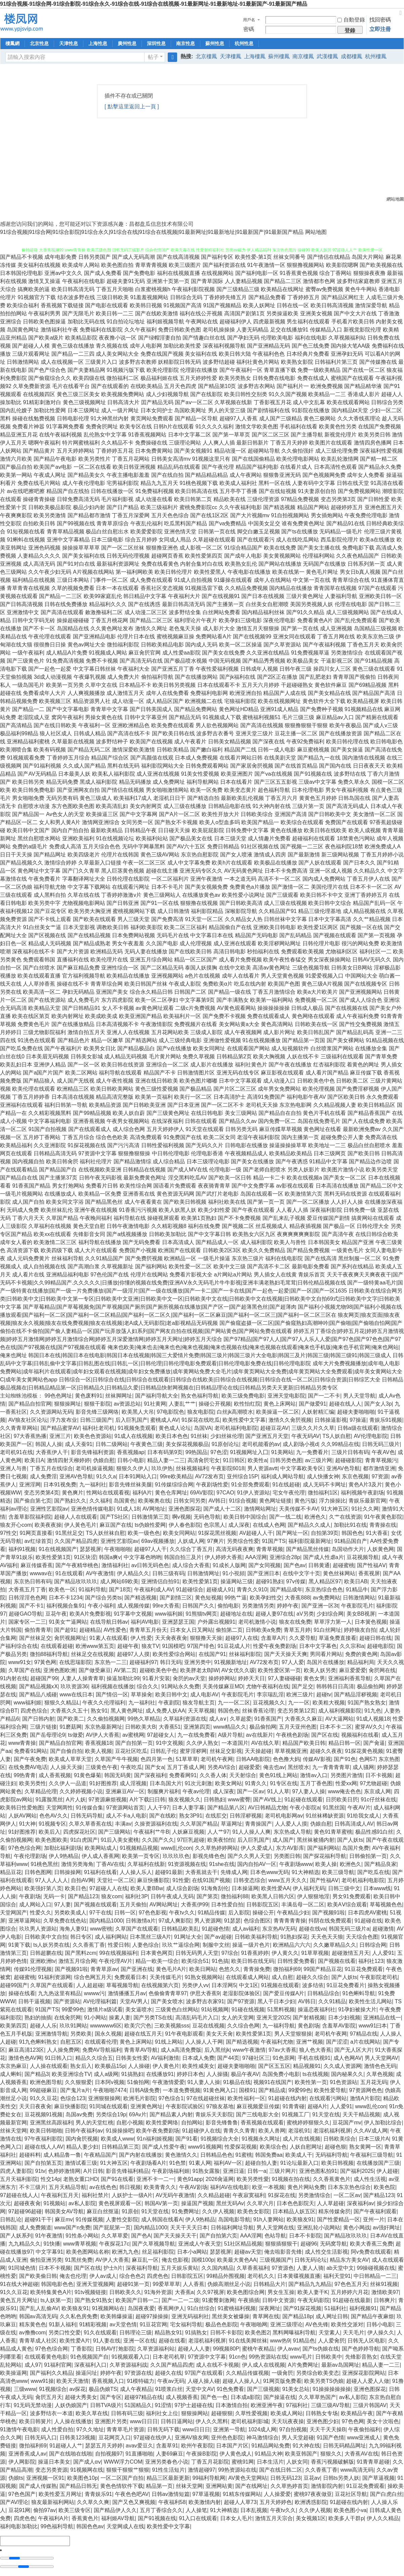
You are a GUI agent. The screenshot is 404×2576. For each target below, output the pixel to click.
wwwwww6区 (106, 2025)
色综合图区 (257, 1921)
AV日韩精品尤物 (267, 1807)
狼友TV (150, 1646)
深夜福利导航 (142, 2268)
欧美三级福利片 (159, 507)
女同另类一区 (137, 822)
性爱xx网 (346, 1783)
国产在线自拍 (167, 475)
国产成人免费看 (103, 273)
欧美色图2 (257, 2332)
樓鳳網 (12, 43)
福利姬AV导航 (118, 2518)
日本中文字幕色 (318, 1646)
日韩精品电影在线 (229, 806)
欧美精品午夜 (357, 2413)
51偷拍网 (138, 2082)
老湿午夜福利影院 (258, 1137)
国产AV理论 (14, 2502)
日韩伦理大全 (373, 1226)
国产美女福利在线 (83, 556)
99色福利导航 (57, 2526)
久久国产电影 (162, 943)
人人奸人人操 (347, 1202)
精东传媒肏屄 (334, 2211)
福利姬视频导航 (165, 321)
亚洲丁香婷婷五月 (366, 895)
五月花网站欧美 (170, 1032)
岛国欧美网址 (190, 410)
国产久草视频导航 (153, 2244)
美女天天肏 (219, 2034)
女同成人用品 (175, 539)
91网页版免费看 (282, 2381)
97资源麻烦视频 (107, 1799)
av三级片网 (318, 1460)
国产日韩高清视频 (21, 604)
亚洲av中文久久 (63, 273)
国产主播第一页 (225, 604)
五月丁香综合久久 (161, 2510)
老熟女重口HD (80, 2179)
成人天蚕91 (78, 1444)
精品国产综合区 (110, 758)
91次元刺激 (198, 1783)
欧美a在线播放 (377, 539)
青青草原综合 (112, 523)
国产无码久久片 (204, 1145)
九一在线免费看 (196, 1735)
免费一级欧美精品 (318, 370)
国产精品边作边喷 (370, 1161)
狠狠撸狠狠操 (134, 1153)
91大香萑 (377, 1533)
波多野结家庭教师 (358, 281)
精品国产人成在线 (284, 693)
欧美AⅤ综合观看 (347, 1904)
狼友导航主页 (199, 1702)
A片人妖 (76, 1799)
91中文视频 (170, 1743)
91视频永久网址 (261, 2139)
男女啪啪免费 (28, 798)
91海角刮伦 (215, 1888)
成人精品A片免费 (66, 653)
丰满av (123, 1824)
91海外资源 (158, 2292)
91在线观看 (69, 1573)
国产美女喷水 (167, 2001)
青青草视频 (269, 1549)
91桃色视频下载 (198, 483)
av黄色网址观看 (155, 1008)
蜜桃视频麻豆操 (175, 636)
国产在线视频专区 (365, 984)
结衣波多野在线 (76, 297)
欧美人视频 (98, 1751)
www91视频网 (204, 2147)
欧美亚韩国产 (301, 2454)
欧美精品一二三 (327, 394)
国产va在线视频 (273, 774)
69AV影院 (201, 1492)
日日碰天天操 (174, 830)
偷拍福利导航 (157, 677)
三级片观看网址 (31, 354)
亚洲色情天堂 (180, 531)
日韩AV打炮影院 (114, 2349)
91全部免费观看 (250, 1484)
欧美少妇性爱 (214, 1210)
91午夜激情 (49, 2235)
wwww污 (94, 1993)
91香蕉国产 (268, 1719)
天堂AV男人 (134, 2001)
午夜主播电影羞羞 (128, 475)
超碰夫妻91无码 (126, 281)
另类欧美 (81, 2034)
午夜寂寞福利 (249, 2195)
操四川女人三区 (332, 669)
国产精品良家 (380, 1864)
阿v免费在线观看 (371, 2252)
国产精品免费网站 (195, 709)
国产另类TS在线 (152, 2017)
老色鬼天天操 (185, 628)
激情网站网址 (260, 1509)
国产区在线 (324, 1735)
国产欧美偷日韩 (38, 2276)
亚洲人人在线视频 (128, 1032)
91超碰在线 (368, 1921)
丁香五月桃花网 (109, 620)
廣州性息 (127, 43)
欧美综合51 (195, 1961)
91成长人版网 (229, 1565)
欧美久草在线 (92, 2413)
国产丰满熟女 (232, 1000)
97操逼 (358, 1420)
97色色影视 (152, 1912)
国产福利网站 (151, 1266)
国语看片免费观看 (174, 1186)
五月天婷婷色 (275, 2502)
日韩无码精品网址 (344, 2445)
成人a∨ (218, 1719)
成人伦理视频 (195, 943)
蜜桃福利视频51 (261, 717)
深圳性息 (156, 43)
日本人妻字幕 (188, 1807)
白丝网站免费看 (221, 612)
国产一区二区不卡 (222, 1105)
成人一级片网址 (120, 410)
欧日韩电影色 (386, 741)
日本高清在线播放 (337, 1186)
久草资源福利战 (128, 2365)
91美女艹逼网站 (68, 1622)
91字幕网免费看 (65, 426)
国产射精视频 (309, 2017)
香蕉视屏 (369, 1573)
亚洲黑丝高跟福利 (51, 2122)
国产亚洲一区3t (319, 1606)
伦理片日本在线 (136, 636)
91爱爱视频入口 (325, 976)
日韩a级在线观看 (357, 1428)
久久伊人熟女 (202, 1743)
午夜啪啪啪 (117, 1549)
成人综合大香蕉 (191, 1565)
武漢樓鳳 (327, 56)
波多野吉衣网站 (256, 386)
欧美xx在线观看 (52, 1234)
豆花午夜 (56, 1614)
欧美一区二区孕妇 (156, 1000)
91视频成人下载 (222, 717)
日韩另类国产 (94, 257)
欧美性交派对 (347, 2324)
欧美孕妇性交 (266, 1597)
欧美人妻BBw (146, 1888)
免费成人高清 (65, 846)
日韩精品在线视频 (144, 1169)
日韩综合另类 (387, 402)
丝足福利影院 (158, 2252)
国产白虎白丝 (386, 2494)
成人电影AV (204, 1694)
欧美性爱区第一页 (279, 1670)
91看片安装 (156, 1678)
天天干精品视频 (361, 2114)
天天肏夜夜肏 (171, 1638)
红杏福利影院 (329, 1064)
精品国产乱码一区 (374, 903)
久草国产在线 (24, 1670)
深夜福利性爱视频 (381, 451)
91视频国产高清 (182, 305)
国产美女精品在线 (329, 693)
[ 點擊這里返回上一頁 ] (132, 106)
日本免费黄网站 (154, 451)
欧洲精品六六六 (292, 1945)
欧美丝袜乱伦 (57, 1210)
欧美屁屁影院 (208, 830)
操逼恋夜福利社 (316, 2009)
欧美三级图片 (185, 265)
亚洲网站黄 (219, 2486)
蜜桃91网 (243, 2462)
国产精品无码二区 (89, 749)
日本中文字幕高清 (329, 919)
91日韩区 (234, 1460)
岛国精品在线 (73, 628)
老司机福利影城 (250, 2421)
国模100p (203, 2260)
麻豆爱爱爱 (352, 1670)
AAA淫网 (256, 1557)
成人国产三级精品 (280, 418)
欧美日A (34, 1460)
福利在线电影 (311, 338)
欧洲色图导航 (46, 2082)
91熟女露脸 (206, 2171)
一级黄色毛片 (347, 1250)
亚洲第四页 (197, 1727)
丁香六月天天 (28, 1218)
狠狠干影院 (97, 1404)
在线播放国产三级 (378, 2163)
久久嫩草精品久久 (334, 1945)
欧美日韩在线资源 (122, 1064)
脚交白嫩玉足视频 (258, 531)
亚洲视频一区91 (45, 2478)
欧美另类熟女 (235, 378)
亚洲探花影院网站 (363, 2373)
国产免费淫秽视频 (357, 1089)
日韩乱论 (11, 2219)
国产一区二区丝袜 (122, 548)
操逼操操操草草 (288, 1145)
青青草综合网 (106, 984)
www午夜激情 (249, 2050)
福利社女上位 (162, 2413)
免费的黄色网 (361, 1654)
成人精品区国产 (165, 701)
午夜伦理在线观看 (49, 636)
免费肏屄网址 (102, 426)
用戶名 (249, 19)
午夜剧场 (30, 1896)
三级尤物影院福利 (44, 1032)
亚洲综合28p (285, 1557)
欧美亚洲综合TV (71, 2074)
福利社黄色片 (251, 1064)
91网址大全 (188, 1937)
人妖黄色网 (380, 1549)
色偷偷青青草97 (168, 1993)
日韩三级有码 (168, 1573)
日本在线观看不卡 (218, 685)
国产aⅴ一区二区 (194, 402)
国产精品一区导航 (196, 418)
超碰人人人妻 (194, 2349)
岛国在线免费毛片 (318, 1121)
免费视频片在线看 (195, 1024)
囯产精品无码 (157, 402)
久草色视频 (379, 2074)
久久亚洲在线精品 (267, 653)
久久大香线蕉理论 (358, 418)
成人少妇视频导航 (167, 394)
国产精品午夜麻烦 (372, 2316)
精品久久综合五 (94, 2058)
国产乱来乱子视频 (284, 1218)
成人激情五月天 (125, 693)
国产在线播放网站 (196, 677)
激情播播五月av (127, 1993)
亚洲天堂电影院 (286, 1396)
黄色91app (190, 2179)
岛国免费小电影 (281, 2074)
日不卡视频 (378, 1775)
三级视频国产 (275, 2260)
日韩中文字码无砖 (33, 620)
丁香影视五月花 (272, 402)
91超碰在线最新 (352, 2300)
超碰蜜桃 (343, 1565)
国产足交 (302, 1686)
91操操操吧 (119, 2130)
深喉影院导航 (241, 911)
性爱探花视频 (241, 2147)
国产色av (295, 1565)
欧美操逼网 (13, 2373)
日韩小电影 (130, 1460)
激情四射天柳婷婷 (68, 1460)
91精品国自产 (350, 1541)
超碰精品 (90, 1630)
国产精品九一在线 (318, 758)
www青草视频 (79, 2244)
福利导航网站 (203, 782)
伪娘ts (15, 2478)
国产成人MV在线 (187, 1169)
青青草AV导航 (141, 2050)
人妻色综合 (145, 1945)
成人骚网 (363, 1767)
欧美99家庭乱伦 (103, 596)
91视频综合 (53, 2389)
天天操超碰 (258, 1751)
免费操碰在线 (151, 443)
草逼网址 (231, 1824)
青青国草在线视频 (335, 588)
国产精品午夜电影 (55, 459)
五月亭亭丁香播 (238, 491)
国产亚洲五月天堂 (266, 1436)
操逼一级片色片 (251, 1945)
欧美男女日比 (100, 1048)
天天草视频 (201, 1711)
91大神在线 (306, 2445)
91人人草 (278, 1791)
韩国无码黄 (117, 1775)
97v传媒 (296, 1581)
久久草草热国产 (317, 2397)
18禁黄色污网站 (356, 838)
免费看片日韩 (102, 1186)
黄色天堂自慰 (89, 1226)
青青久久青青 (239, 2130)
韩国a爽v (110, 1557)
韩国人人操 (48, 1444)
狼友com (111, 1896)
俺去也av (274, 1767)
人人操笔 (196, 2510)
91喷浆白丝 (169, 2389)
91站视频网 (215, 2009)
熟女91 (99, 1711)
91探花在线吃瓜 (200, 1420)
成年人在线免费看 (167, 693)
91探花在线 (281, 2195)
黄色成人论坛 (175, 1428)
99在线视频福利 (118, 1953)
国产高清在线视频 (261, 725)
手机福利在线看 (298, 426)
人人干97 (158, 1807)
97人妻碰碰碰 (284, 1678)
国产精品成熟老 (92, 943)
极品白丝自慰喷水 (369, 1145)
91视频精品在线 (364, 709)
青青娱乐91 (98, 2494)
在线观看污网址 (131, 887)
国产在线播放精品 (72, 1024)
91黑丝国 (334, 1807)
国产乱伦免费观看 (355, 620)
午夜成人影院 (185, 984)
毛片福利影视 (117, 499)
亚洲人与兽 (13, 1468)
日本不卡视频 (55, 2268)
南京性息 (185, 43)
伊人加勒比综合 (383, 2122)
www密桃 (101, 1929)
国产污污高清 (123, 1145)
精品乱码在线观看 (178, 467)
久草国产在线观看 (136, 1929)
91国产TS (273, 1541)
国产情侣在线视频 (122, 790)
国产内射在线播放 (140, 2155)
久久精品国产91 (277, 911)
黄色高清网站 (277, 1024)
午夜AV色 (383, 1452)
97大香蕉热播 (30, 1436)
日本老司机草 (169, 2357)
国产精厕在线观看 (376, 717)
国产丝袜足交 (35, 1638)
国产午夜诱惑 (292, 1161)
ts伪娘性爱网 (150, 1525)
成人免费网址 (169, 782)
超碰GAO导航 (25, 1614)
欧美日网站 (202, 1969)
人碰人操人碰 (204, 2381)
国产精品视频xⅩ (38, 1686)
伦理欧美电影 (277, 338)
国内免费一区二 (277, 1121)
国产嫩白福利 (206, 749)
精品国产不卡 (160, 1072)
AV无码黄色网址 (243, 871)
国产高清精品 (16, 725)
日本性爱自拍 (227, 1904)
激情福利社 (115, 1565)
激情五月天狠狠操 (257, 628)
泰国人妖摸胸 (201, 968)
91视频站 (54, 2203)
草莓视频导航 (122, 1985)
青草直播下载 (280, 370)
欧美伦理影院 (163, 370)
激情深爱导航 (371, 305)
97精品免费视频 (300, 499)
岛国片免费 (355, 1848)
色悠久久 (229, 1969)
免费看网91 (183, 1775)
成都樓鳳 (351, 56)
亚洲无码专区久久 (201, 871)
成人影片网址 (279, 1032)
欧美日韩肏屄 (62, 1161)
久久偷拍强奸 (297, 451)
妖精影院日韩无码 (179, 362)
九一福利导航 (278, 2025)
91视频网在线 (86, 2470)
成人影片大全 (219, 628)
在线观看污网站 (328, 2098)
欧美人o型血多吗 (219, 822)
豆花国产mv (346, 2122)
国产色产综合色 (47, 370)
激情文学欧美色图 (256, 426)
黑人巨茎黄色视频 (122, 871)
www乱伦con (176, 1848)
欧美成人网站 (287, 2413)
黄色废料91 (89, 1396)
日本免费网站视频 (133, 935)
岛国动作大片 (348, 1549)
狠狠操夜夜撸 (369, 273)
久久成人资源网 (342, 2066)
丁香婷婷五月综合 (68, 758)
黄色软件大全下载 (324, 701)
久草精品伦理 (41, 1791)
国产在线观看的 (110, 386)
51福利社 (335, 2308)
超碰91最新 (169, 1872)
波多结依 (313, 1985)
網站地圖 (395, 199)
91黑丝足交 (69, 1533)
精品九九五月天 (159, 483)
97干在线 (100, 1912)
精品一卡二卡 (269, 1177)
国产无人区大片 (353, 2050)
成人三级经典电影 (180, 1040)
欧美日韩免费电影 (33, 790)
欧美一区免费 (206, 790)
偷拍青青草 (38, 1630)
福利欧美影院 (146, 927)
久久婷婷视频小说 (81, 1791)
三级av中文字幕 (317, 782)
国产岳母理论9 (47, 1735)
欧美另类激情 (50, 515)
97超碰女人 (160, 1735)
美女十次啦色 (383, 2421)
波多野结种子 (112, 741)
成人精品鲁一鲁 (62, 2155)
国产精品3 (37, 2074)
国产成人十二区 (222, 1509)
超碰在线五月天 (143, 2034)
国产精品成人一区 (217, 1242)
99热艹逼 (236, 1597)
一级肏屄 (282, 2373)
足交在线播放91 (289, 329)
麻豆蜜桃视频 (313, 749)
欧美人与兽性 (290, 1242)
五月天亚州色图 (298, 1727)
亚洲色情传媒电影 (92, 1509)
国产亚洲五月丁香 (172, 669)
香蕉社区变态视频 (162, 588)
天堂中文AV (200, 2389)
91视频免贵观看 (137, 1428)
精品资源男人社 (92, 701)
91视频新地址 (230, 1662)
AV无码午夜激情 (175, 2195)
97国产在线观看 (377, 588)
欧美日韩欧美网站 (111, 1089)
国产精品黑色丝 (104, 1202)
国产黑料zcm (80, 1953)
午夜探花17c (114, 2244)
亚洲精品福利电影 (67, 1274)
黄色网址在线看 (322, 1129)
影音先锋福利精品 (127, 2171)
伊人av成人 (103, 2276)
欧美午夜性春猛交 (284, 959)
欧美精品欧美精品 (290, 1153)
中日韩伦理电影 (171, 1153)
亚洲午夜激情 (206, 879)
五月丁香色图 (316, 1783)
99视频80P (226, 2349)
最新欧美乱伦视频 (242, 798)
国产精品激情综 (132, 1161)
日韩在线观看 (201, 1121)
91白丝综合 (201, 2308)
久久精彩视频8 (169, 1226)
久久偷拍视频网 (106, 1719)
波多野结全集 (185, 612)
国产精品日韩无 (78, 2486)
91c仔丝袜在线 (378, 1799)
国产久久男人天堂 (249, 1856)
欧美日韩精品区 (376, 1105)
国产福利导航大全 (156, 1396)
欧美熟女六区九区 (254, 1234)
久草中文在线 (101, 685)
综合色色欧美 (112, 1137)
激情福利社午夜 (59, 329)
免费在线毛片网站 (38, 483)
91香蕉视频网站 (147, 434)
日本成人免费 (198, 2058)
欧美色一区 (62, 1589)
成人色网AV (347, 2058)
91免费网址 (185, 2211)
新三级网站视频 (340, 854)
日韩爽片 (384, 2300)
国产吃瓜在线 (373, 1872)
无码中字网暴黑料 (143, 846)
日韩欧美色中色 (316, 1081)
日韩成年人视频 (259, 669)
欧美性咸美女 (198, 2066)
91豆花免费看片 (346, 1985)
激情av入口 (313, 1775)
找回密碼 (380, 20)
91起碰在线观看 (303, 1799)
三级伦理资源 (263, 499)
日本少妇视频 (344, 2017)
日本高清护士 (229, 1097)
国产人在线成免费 (363, 1121)
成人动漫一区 (128, 701)
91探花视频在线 (87, 1145)
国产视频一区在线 (361, 927)
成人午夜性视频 (114, 1081)
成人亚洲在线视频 (157, 774)
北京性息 (39, 43)
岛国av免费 (79, 2114)
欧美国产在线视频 (151, 741)
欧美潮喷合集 (16, 749)
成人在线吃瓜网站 (297, 539)
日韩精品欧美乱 (180, 1929)
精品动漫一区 (230, 451)
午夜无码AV (305, 1436)
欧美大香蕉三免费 (371, 2244)
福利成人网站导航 (282, 1476)
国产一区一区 (84, 1064)
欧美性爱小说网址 (243, 895)
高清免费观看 (146, 1137)
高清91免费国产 (266, 1097)
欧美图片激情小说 (342, 1169)
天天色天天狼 (327, 1937)
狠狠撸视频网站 (305, 265)
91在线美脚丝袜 (248, 2340)
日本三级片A (374, 2139)
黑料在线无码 (123, 766)
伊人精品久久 (133, 1573)
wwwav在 (41, 1573)
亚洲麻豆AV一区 (125, 1791)
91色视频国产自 (89, 2357)
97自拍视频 (293, 2429)
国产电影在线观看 (106, 305)
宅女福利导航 (186, 2324)
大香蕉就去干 (201, 1872)
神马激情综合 (262, 2437)
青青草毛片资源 (125, 2429)
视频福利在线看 (360, 1735)
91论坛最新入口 (299, 2163)
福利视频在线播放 (112, 1686)
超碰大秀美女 (81, 2397)
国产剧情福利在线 (268, 410)
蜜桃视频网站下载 (134, 911)
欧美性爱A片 (74, 2340)
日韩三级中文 (344, 1888)
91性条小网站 (82, 2235)
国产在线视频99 (252, 636)
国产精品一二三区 (60, 596)
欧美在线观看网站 (348, 402)
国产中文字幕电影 (67, 709)
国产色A (141, 2235)
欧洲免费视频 (327, 386)
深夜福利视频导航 (224, 346)
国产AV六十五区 (185, 846)
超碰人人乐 (43, 2025)
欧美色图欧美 (51, 1840)
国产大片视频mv (250, 515)
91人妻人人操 (203, 2082)
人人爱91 (383, 1953)
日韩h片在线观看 (173, 426)
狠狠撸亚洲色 (162, 548)
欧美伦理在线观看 (33, 1089)
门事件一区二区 (109, 580)
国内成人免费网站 (324, 879)
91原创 (130, 2211)
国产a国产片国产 (43, 1072)
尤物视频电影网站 (83, 903)
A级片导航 (230, 1735)
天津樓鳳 (230, 56)
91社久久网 (365, 1509)
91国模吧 (173, 1646)
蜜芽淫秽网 (193, 1751)
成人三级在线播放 (184, 806)
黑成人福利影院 (98, 782)
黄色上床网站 (280, 1404)
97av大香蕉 (282, 2050)
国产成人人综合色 (360, 1000)
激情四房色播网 (373, 443)
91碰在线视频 (248, 2009)
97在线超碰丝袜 (206, 2098)
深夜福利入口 (90, 2365)
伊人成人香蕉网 (100, 1856)
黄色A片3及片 (365, 1484)
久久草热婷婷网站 (216, 1848)
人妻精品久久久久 (38, 556)
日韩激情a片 (141, 1921)
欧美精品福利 (16, 1145)
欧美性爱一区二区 (190, 1266)
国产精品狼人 (39, 1081)
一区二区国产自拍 (122, 2478)
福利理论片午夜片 (195, 620)
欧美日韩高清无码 (72, 289)
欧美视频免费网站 (122, 394)
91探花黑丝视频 (217, 1533)
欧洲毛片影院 (139, 2098)
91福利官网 (58, 2365)
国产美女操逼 (347, 749)
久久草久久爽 (93, 2502)
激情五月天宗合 (274, 2518)
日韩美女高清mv (171, 459)
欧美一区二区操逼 (240, 644)
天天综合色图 (362, 1937)
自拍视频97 (109, 2454)
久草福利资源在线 (184, 1719)
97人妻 (62, 1904)
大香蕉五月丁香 (27, 1589)
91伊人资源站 (253, 1492)
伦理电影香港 (207, 1153)
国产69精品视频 (368, 685)
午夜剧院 (169, 1702)
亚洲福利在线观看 (21, 1105)
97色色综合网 (24, 1848)
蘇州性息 (214, 43)
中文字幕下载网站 (89, 887)
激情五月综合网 (77, 1961)
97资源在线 (138, 2373)
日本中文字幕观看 (240, 1081)
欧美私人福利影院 (113, 774)
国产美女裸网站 (345, 1040)
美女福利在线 (201, 354)
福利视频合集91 (65, 1606)
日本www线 (377, 1888)
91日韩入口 (58, 2058)
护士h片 (113, 2268)
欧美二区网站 (81, 1072)
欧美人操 (326, 1864)
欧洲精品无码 (106, 951)
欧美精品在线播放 (128, 976)
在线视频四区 (39, 394)
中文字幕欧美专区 (301, 1468)
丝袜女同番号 (289, 257)
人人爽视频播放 (86, 693)
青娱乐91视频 (385, 1420)
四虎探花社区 (79, 1832)
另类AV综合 (221, 1767)
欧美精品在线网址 (282, 289)
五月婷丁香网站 (41, 1137)
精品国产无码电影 (256, 935)
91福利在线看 (100, 1872)
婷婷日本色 (190, 2074)
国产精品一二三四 (72, 354)
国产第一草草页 (231, 434)
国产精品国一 (28, 814)
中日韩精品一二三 (375, 2276)
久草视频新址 (117, 1266)
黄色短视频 (208, 1597)
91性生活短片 (168, 2470)
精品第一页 (159, 2486)
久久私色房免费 (78, 2316)
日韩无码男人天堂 (196, 1953)
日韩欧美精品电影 (162, 644)
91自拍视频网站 (290, 515)
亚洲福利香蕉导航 (349, 1678)
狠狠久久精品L (62, 1702)
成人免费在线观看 (151, 580)
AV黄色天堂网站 (247, 2478)
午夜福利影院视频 (193, 289)
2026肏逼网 (220, 2179)
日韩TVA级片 (106, 2405)
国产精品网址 (50, 854)
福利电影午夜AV (306, 1097)
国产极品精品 (195, 1089)
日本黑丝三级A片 (150, 1937)
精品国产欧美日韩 (303, 1743)
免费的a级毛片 (29, 846)
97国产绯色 (201, 1646)
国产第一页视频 (376, 935)
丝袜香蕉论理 (258, 1711)
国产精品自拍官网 (29, 1404)
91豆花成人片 (233, 1646)
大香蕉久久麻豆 (303, 1719)
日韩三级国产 (96, 1420)
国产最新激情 (304, 854)
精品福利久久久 (108, 604)
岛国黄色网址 (23, 329)
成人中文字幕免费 (188, 863)
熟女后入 (81, 2066)
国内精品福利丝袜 (263, 612)
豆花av (312, 2478)
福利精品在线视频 (33, 580)
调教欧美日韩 (112, 927)
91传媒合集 (89, 1807)
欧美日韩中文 (171, 1694)
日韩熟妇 (214, 1799)
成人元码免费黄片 (28, 1258)
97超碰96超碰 (25, 2211)
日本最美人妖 (74, 774)
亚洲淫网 (30, 1484)
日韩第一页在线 (217, 531)
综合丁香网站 (335, 273)
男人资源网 (207, 1921)
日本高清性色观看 (335, 467)
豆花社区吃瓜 (131, 1751)
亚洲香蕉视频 (89, 1121)
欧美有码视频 (50, 749)
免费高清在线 (381, 1137)
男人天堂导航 (359, 1396)
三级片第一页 (308, 806)
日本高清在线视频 (72, 1097)
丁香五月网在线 (336, 636)
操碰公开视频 (215, 1404)
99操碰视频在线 (376, 2268)
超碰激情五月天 (350, 1953)
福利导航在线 (130, 1218)
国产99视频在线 (76, 523)
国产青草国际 (207, 281)
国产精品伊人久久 (115, 2510)
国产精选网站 (141, 1040)
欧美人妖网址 (259, 305)
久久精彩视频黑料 (49, 1113)
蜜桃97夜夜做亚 (313, 2494)
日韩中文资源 (278, 2300)
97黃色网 (45, 1662)
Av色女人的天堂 (65, 814)
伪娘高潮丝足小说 (228, 2284)
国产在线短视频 (277, 491)
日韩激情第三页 (150, 1517)
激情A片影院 (365, 2098)
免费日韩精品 (223, 846)
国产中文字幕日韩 (209, 1234)
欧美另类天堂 (382, 1169)
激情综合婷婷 (60, 863)
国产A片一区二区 (179, 814)
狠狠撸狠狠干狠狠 (306, 725)
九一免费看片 (312, 1452)
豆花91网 (19, 2510)
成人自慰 (282, 1977)
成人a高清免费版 (181, 2050)
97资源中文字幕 (97, 1153)
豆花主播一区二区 (296, 733)
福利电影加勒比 (19, 2526)
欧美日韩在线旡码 (252, 1961)
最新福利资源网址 (117, 564)
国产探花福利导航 (324, 1856)
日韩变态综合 (249, 1880)
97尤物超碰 (374, 1783)
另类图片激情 (346, 1775)
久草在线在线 (84, 895)
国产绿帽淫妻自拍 (159, 338)
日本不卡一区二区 (371, 887)
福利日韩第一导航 (65, 1105)
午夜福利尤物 (277, 2042)
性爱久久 (40, 1912)
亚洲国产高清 (291, 814)
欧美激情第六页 (303, 1194)
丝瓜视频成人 (271, 1226)
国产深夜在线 (268, 741)
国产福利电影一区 (256, 273)
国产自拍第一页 (134, 1743)
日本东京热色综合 (349, 2187)
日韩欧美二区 (352, 1081)
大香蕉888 (297, 1597)
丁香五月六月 (281, 798)
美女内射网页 (146, 806)
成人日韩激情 (173, 911)
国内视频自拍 (28, 1161)
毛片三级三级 (298, 717)
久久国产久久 (158, 1840)
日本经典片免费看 (307, 354)
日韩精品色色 (216, 2155)
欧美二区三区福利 (185, 927)
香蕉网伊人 (171, 2308)
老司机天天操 (262, 1105)
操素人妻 (119, 2017)
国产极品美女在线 (190, 838)
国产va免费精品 (228, 523)
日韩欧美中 (328, 2357)
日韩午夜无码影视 (100, 1177)
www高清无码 (357, 2470)
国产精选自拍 (203, 798)
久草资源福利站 (156, 2349)
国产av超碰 (218, 1937)
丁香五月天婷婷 (289, 443)
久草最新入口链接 (99, 863)
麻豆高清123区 (26, 2050)
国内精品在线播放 (290, 588)
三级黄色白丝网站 (176, 2009)
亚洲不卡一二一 (155, 2179)
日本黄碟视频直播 (298, 2276)
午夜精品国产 (100, 2155)
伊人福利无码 (309, 1888)
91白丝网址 (327, 1630)
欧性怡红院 (247, 1404)
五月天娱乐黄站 (179, 2268)
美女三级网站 (241, 1113)
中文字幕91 (49, 2252)
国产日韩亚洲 (123, 903)
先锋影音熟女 (361, 2357)
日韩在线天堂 (353, 483)
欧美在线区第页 (31, 1016)
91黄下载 (19, 1945)
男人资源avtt (262, 1468)
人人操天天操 (66, 1767)
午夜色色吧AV (132, 2494)
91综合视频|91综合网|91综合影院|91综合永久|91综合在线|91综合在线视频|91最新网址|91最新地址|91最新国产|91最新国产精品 (152, 232)
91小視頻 (234, 1573)
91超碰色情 (215, 1929)
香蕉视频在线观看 (262, 2122)
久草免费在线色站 (64, 1921)
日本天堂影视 (79, 927)
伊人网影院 (21, 2462)
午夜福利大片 (184, 596)
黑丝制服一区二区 (359, 1258)
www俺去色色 (344, 1791)
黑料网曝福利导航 (294, 2332)
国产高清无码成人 (347, 806)
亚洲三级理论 (286, 2324)
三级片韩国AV (370, 2405)
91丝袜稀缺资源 (325, 1816)
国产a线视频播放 (127, 1234)
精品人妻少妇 (82, 2147)
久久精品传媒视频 (247, 2373)
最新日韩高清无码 (183, 604)
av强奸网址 (386, 2227)
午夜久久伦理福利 (103, 1702)
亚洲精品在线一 (382, 2017)
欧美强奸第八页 (43, 1888)
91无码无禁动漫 (33, 2405)
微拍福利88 (234, 1896)
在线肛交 (216, 1816)
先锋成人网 (233, 1872)
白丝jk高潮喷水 (235, 1412)
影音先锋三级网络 (97, 1412)
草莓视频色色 (386, 1904)
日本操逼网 (245, 1888)
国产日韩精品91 (81, 1008)
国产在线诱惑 (144, 604)
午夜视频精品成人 (246, 1153)
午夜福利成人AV (153, 1589)
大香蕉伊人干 (52, 1452)
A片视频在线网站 (93, 572)
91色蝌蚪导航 (358, 1993)
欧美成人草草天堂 (70, 1759)
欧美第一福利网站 (271, 1000)
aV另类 (305, 1614)
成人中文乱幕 (309, 402)
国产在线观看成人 (89, 1129)
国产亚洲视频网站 (360, 992)
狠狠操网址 (67, 1404)
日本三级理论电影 (208, 1161)
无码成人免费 (23, 1210)
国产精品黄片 (39, 451)
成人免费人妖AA (165, 1711)
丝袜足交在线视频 (92, 1654)
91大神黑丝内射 (109, 418)
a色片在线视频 (202, 976)
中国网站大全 (361, 976)
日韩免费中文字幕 (247, 830)
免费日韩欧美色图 (179, 329)
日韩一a (257, 2171)
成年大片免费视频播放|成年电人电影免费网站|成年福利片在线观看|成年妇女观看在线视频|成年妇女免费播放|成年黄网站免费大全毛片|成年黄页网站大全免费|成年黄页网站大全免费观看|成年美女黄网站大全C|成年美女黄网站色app (201, 1371)
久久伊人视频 (218, 2211)
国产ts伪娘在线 (320, 2349)
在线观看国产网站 (248, 1048)
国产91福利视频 (42, 766)
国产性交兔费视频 (360, 1024)
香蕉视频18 (99, 1743)
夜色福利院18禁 (344, 846)
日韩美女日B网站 (351, 968)
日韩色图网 (38, 1872)
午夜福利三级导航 (371, 2155)
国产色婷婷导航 (360, 2349)
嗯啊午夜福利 (44, 443)
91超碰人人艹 (65, 2445)
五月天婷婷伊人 (165, 1129)
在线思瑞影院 (75, 1662)
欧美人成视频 (365, 830)
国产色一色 (214, 2397)
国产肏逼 (374, 1743)
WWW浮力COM (123, 2462)
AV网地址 (154, 1509)
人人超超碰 (89, 1985)
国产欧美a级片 (46, 338)
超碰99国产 (14, 1985)
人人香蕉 (193, 2284)
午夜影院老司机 (379, 1977)
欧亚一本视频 (268, 2187)
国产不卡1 (31, 1606)
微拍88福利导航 (49, 1654)
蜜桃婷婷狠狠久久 (308, 2122)
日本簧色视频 (371, 1622)
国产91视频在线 (313, 774)
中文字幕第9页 (197, 1000)
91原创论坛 (225, 1444)
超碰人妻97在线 (274, 1614)
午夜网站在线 (202, 321)
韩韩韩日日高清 (335, 1686)
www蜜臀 (239, 1799)
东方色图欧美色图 (72, 806)
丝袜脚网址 (118, 1396)
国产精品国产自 (58, 1169)
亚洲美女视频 (316, 313)
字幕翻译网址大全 (83, 879)
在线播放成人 (60, 1194)
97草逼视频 (206, 2494)
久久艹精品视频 (372, 919)
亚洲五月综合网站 (151, 959)
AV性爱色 (115, 1630)
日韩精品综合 (323, 1993)
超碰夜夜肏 (27, 2203)
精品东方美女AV (349, 2260)
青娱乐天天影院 (214, 2114)
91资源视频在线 (187, 1864)
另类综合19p (111, 2114)
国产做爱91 (312, 1404)
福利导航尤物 (50, 887)
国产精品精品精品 (206, 475)
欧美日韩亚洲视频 (134, 467)
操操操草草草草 (81, 548)
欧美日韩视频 (337, 2163)
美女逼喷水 (138, 2009)
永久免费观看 (382, 1097)
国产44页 (228, 2058)
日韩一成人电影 (276, 749)
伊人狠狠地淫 (313, 1896)
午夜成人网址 (50, 475)
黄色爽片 (72, 1492)
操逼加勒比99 (123, 1678)
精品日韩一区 (344, 1743)
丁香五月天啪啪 (114, 289)
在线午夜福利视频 (60, 434)
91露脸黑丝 (49, 1799)
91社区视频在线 (260, 846)
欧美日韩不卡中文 (321, 895)
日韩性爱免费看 (296, 1961)
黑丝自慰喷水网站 (38, 838)
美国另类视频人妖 (311, 604)
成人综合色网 (129, 1129)
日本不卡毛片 (167, 887)
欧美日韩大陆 (235, 354)
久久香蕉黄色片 (332, 2179)
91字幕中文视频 (133, 1614)
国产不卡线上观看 (49, 919)
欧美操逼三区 (102, 814)
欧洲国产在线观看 (179, 1250)
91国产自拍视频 (47, 1129)
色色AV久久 (53, 1816)
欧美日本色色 (172, 1436)
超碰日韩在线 (375, 1638)
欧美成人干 (298, 2155)
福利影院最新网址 (309, 1541)
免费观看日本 (130, 1977)
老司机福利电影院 (235, 1428)
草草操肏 (141, 1694)
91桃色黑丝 (44, 1864)
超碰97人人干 (150, 1549)
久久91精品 (332, 2001)
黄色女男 (314, 1678)
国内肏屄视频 (82, 2139)
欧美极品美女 (303, 661)
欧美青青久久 (160, 2187)
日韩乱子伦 (163, 1751)
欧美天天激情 (72, 2381)
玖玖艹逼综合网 (181, 1945)
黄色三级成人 (96, 798)
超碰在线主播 (162, 871)
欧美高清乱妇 (112, 806)
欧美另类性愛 (253, 2179)
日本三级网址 (84, 410)
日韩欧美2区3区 (222, 1250)
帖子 (153, 57)
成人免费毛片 (84, 1000)
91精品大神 (268, 2454)
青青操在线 (382, 1525)
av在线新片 (259, 1735)
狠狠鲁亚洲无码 (282, 475)
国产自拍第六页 (218, 2235)
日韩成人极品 (307, 1008)
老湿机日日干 (169, 798)
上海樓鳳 (255, 56)
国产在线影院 (206, 394)
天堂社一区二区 (115, 1880)
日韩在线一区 (293, 305)
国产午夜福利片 (63, 1048)
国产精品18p (297, 2316)
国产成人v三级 (380, 725)
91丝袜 (199, 1436)
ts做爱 (75, 1735)
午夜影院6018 (228, 1468)
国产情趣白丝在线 (204, 338)
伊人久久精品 (383, 2518)
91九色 (372, 1711)
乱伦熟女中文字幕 (105, 434)
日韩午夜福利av (84, 2130)
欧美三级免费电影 (243, 1396)
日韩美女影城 (87, 1056)
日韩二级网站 (111, 1444)
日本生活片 (270, 2462)
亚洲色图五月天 (383, 507)
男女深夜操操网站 (329, 959)
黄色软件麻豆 (331, 685)
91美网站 (282, 1452)
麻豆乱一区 (145, 2260)
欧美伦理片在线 (109, 959)
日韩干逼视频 (34, 2001)
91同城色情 (22, 2268)
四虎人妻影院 (16, 2171)
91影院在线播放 (311, 410)
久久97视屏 (210, 2292)
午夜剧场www (296, 1864)
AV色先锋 (316, 2324)
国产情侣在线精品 (328, 257)
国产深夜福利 (150, 1775)
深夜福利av (360, 2203)
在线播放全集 (371, 1048)
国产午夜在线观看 (253, 1210)
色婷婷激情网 (64, 2171)
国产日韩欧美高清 (240, 903)
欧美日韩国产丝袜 (145, 984)
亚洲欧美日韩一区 (380, 596)
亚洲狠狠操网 (104, 2098)
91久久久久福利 (214, 426)
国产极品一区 (339, 1226)
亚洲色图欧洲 (59, 1670)
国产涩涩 (337, 2042)
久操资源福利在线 (155, 1824)
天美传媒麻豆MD (222, 1686)
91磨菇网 (70, 1727)
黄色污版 (305, 1501)
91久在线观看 (100, 2332)
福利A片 (142, 1492)
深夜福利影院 (326, 1210)
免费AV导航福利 (101, 2050)
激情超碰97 (201, 2470)
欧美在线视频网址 (279, 701)
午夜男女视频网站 (128, 1121)
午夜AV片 (359, 1807)
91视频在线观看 (280, 1985)
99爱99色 (73, 2009)
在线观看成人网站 (247, 1977)
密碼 (248, 29)
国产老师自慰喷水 (264, 1169)
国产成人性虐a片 (323, 1557)
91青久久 (256, 1783)
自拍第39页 (324, 1533)
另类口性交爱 (64, 2332)
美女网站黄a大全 (239, 1024)
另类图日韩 (287, 1856)
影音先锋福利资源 (92, 1452)
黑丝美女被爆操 (230, 2316)
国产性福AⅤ (371, 1565)
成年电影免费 (60, 257)
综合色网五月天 (93, 1977)
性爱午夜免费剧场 (274, 1646)
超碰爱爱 (249, 1767)
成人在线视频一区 (62, 362)
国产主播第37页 (58, 1177)
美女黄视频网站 (282, 556)
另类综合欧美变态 (317, 2373)
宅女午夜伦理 (289, 1492)
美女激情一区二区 (374, 814)
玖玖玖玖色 (176, 1856)
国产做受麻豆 (95, 1670)
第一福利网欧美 (134, 572)
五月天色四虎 (180, 386)
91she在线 (222, 1864)
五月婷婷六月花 (349, 2292)
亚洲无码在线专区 (237, 1072)
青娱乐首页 (311, 1274)
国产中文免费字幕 (253, 1186)
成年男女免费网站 (279, 1089)
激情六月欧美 (16, 459)
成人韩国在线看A (162, 2219)
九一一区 (299, 1702)
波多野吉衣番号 (215, 733)
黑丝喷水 (298, 1767)
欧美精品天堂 (44, 1008)
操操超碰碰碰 (73, 620)
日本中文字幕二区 (189, 434)
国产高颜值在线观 (151, 758)
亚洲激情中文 (23, 612)
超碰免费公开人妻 (342, 1137)
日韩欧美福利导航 (256, 1937)
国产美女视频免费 (206, 887)
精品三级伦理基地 (319, 911)
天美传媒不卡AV (298, 1509)
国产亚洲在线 (137, 1969)
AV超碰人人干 (256, 1533)
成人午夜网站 (246, 475)
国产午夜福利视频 (324, 644)
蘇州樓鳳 (279, 56)
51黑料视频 (281, 2009)
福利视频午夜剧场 (362, 1492)
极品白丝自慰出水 (107, 531)
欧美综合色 (273, 2147)
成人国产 (283, 1840)
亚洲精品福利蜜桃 (28, 741)
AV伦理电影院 (370, 1436)
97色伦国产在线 (109, 1274)
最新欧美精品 (106, 830)
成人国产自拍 (28, 1202)
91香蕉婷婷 (255, 1953)
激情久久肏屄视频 (290, 1420)
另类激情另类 (258, 1606)
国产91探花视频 (302, 2308)
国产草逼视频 (378, 2478)
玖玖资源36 (74, 1686)
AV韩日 (217, 1501)
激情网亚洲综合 (101, 822)
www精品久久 (230, 1727)
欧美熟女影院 (297, 362)
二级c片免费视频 (195, 1008)
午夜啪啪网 (253, 2324)
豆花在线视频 (208, 2025)
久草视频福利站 (347, 338)
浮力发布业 (63, 1420)
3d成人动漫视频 (53, 677)
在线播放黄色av (201, 895)
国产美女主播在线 (318, 548)
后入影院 (239, 1912)
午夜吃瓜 (131, 1767)
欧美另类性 (32, 1783)
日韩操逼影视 (331, 1420)
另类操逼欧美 (282, 313)
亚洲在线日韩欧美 (156, 1081)
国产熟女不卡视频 (176, 822)
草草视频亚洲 (291, 1751)
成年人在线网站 (272, 580)
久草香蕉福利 (253, 2268)
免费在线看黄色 (160, 564)
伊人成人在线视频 (263, 2365)
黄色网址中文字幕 (38, 871)
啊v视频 (181, 1517)
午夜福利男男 (44, 313)
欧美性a (257, 1460)
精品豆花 (11, 1872)
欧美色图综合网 (246, 2292)
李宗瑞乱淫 (270, 1694)
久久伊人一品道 (67, 1783)
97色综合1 (171, 2098)
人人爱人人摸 (291, 1824)
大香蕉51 (170, 1727)
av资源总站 (127, 1404)
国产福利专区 (217, 257)
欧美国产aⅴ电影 (53, 467)
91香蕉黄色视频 (299, 273)
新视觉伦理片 (340, 434)
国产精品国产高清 (373, 693)
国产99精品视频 (92, 1113)
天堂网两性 (59, 1807)
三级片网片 (282, 2171)
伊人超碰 (387, 2171)
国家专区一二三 (27, 1622)
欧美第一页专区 (141, 1856)
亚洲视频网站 (167, 976)
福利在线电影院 (284, 1258)
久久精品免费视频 (246, 588)
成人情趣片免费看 (269, 838)
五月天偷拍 (133, 1904)
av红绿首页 (38, 1541)
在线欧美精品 (146, 386)
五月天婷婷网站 (75, 451)
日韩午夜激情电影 (128, 1226)
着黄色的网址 (363, 1064)
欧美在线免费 (280, 548)
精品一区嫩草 (107, 1040)
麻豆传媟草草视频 (280, 1129)
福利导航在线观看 (120, 1072)
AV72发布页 (209, 1476)
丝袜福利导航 (67, 1258)
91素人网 (200, 2163)
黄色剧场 (308, 2025)
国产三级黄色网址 (168, 1113)
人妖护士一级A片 (132, 2195)
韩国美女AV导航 (64, 2211)
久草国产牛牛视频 (116, 1759)
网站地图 (316, 232)
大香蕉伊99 (194, 1904)
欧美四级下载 (57, 1250)
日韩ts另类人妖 (341, 2478)
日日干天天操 (16, 854)
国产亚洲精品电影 (94, 636)
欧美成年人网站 (81, 265)
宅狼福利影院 (240, 701)
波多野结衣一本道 (51, 2413)
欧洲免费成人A (382, 846)
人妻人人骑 (310, 2268)
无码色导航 (207, 1517)
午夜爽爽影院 (16, 515)
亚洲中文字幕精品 (68, 539)
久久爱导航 (302, 1638)
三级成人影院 (206, 1032)
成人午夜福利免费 (357, 1016)
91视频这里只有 (211, 459)
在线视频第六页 (160, 1985)
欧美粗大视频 (329, 1702)
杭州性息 (244, 43)
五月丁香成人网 (186, 1767)
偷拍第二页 (229, 1630)
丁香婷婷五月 (303, 297)
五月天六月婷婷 (260, 685)
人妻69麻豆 (170, 2454)
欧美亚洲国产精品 (140, 1016)
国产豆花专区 (50, 911)
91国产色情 (330, 2437)
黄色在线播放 (286, 830)
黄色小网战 (356, 2227)
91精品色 (304, 2340)
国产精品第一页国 (303, 1040)
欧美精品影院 (81, 338)
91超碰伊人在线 (201, 2130)
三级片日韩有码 (350, 1452)
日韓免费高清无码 (78, 499)
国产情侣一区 (112, 1694)
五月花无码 (373, 2082)
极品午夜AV (245, 2074)
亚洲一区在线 (139, 2340)
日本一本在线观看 (117, 588)
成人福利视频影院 (339, 1711)
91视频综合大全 (220, 2139)
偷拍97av (44, 2510)
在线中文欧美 (235, 968)
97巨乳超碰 (191, 1840)
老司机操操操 (219, 329)
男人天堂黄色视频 (282, 976)
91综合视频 (242, 1501)
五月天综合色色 (101, 846)
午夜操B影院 (201, 2454)
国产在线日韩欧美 (55, 725)
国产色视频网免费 (324, 475)
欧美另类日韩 (374, 434)
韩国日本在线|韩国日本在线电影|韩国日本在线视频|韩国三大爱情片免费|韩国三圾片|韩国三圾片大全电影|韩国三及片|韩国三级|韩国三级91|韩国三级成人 (209, 1355)
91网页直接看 (35, 1533)
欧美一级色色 (144, 1533)
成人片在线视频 (301, 2139)
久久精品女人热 (243, 919)
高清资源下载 (23, 1250)
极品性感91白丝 (374, 1832)
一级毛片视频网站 (21, 1194)
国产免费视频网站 (359, 491)
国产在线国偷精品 (253, 459)
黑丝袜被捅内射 (315, 1840)
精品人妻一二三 (166, 1460)
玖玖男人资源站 (38, 1929)
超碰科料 (30, 2155)
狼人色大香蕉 (315, 2050)
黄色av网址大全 (87, 644)
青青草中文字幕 (109, 709)
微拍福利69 (287, 1969)
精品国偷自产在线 (230, 927)
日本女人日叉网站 (191, 1630)
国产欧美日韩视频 (184, 1202)
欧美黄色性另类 (338, 426)
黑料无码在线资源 (345, 1194)
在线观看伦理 (101, 2042)
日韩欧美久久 (125, 2292)
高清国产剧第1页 (244, 313)
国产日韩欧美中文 (329, 814)
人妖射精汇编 (318, 1412)
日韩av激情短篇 (171, 2494)
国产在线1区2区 (209, 515)
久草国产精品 (62, 1218)
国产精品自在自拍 (279, 1113)
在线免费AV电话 (27, 1767)
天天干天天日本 (189, 2227)
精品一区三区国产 (195, 959)
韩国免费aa (269, 2155)
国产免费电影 (139, 273)
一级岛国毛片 (28, 685)
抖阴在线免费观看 (330, 1921)
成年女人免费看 (366, 475)
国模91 (247, 2090)
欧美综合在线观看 (302, 822)
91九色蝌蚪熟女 (38, 2042)
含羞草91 (167, 2445)
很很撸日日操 (50, 644)
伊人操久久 (380, 2332)
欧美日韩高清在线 (196, 491)
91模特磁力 (141, 2381)
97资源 (380, 1476)
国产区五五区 (274, 2066)
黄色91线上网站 (278, 1775)
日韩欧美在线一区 (316, 1024)
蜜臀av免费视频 (325, 289)
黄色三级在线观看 (373, 669)
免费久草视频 (199, 1056)
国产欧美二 (70, 1719)
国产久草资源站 (282, 644)
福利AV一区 (228, 2163)
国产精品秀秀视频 (263, 661)
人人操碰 (139, 2066)
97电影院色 (170, 1412)
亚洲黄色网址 (146, 2106)
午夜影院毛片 (357, 1606)
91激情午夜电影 (19, 2429)
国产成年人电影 (243, 556)
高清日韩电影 (229, 951)
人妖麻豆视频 (188, 1832)
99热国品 (197, 1452)
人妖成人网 (190, 1541)
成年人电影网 (146, 346)
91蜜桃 (243, 2155)
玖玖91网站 (73, 2025)
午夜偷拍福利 (364, 2429)
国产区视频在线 (47, 935)
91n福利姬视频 (155, 2139)
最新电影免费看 (310, 1266)
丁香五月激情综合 (273, 992)
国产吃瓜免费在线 (21, 1048)
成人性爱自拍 (57, 2429)
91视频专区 (52, 1824)
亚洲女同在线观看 (294, 636)
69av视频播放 (157, 1541)
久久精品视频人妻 (334, 1105)
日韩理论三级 (135, 2332)
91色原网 (284, 2058)
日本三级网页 (330, 1153)
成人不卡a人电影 (126, 1816)
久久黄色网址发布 (111, 628)
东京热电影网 (295, 1105)
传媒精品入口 (326, 329)
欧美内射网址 (67, 1016)
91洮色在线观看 (36, 1040)
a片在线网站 (365, 2042)
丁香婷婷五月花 (114, 451)
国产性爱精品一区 (338, 2219)
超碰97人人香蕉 (238, 418)
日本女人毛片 (236, 2518)
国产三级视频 (263, 2389)
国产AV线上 (267, 1799)
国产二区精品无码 (162, 968)
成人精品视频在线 (364, 911)
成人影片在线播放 (211, 1064)
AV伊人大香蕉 (102, 1735)
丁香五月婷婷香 (31, 1097)
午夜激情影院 (156, 1024)
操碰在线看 (21, 1993)
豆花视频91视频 (44, 2114)
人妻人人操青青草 (82, 1678)
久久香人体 (213, 1775)
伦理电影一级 (225, 1169)
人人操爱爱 (277, 2494)
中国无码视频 (225, 661)
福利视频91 (363, 2308)
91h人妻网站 (268, 2219)
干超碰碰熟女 (297, 685)
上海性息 (97, 43)
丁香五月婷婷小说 (382, 854)
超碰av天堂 (247, 2252)
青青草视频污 (381, 1460)
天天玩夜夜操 (288, 2421)
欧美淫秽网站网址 (279, 943)
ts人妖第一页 (56, 2300)
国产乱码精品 (295, 935)
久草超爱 (240, 1719)
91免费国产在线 (182, 1137)
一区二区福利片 (170, 879)
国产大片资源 (73, 951)
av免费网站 (326, 1597)
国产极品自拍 (16, 467)
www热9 (280, 2340)
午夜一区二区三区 (144, 863)
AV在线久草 (265, 1743)
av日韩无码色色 (150, 1565)
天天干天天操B (328, 2429)
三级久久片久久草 (312, 1428)
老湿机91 (299, 2130)
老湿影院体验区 (241, 1993)
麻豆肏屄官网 (144, 653)
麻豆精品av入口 (335, 717)
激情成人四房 (270, 854)
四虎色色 (157, 2276)
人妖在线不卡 (303, 1056)
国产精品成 (271, 2090)
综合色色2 (131, 2276)
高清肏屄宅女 (204, 1460)
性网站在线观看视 (107, 1492)
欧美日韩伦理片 (173, 572)
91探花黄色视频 (364, 1751)
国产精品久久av (238, 1121)
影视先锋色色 (209, 1856)
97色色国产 (22, 2494)
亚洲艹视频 (309, 2042)
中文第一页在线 (311, 580)
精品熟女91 (168, 2332)
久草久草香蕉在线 (90, 1824)
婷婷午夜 (287, 1606)
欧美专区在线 (136, 426)
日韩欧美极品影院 (49, 507)
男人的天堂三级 (227, 410)
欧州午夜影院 (197, 2445)
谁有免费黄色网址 (303, 523)
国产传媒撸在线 (378, 362)
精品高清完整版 (114, 1097)
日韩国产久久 (198, 1606)
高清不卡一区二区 (279, 879)
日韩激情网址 (203, 1573)
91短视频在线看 (26, 531)
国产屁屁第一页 (112, 2227)
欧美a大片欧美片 (317, 992)
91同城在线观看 (108, 2106)
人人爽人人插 (219, 443)
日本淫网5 (223, 1985)
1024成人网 (262, 2429)
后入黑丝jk (217, 2050)
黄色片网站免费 (306, 2187)
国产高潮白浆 (84, 1266)
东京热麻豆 (13, 2066)
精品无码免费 (62, 782)
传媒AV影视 (317, 1759)
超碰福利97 (143, 1662)
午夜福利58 (172, 2502)
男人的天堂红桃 (94, 2122)
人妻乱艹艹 (182, 1404)
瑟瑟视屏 (90, 1549)
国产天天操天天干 (175, 2235)
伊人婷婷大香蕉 (223, 1557)
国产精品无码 (185, 717)
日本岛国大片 (166, 1783)
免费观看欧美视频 (302, 951)
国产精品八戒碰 (38, 1694)
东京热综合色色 (324, 1589)
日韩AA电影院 (253, 1759)
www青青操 (22, 1743)
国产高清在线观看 (62, 612)
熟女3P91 (190, 1816)
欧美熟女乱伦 (241, 564)
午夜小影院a (305, 1807)
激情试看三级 (81, 2163)
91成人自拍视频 (193, 580)
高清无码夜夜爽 (234, 1549)
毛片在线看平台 (71, 386)
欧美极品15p (110, 2066)
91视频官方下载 (36, 297)
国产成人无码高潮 (133, 257)
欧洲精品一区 (180, 1258)
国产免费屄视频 (144, 1258)
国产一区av (250, 1791)
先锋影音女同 (89, 1234)
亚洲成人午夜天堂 (199, 2244)
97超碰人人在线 (108, 1888)
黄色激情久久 (181, 2155)
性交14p (50, 2179)
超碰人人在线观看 (75, 1517)
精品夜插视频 (305, 1226)
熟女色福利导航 (199, 1396)
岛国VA (202, 1428)
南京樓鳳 (303, 56)
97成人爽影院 (175, 1921)
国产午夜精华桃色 (76, 1565)
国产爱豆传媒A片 (284, 1993)
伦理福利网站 (318, 556)
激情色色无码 (380, 2066)
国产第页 (207, 1896)
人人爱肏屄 (331, 2340)
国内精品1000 (106, 1921)
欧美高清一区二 (41, 992)
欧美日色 (75, 1888)
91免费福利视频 (154, 491)
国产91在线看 (117, 2179)
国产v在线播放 (174, 1048)
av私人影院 (82, 2203)
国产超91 (65, 1630)
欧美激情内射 (205, 2502)
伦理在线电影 (351, 604)
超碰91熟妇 (269, 1581)
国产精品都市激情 (89, 515)
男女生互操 (281, 2292)
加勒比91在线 (350, 1525)
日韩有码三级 (127, 2413)
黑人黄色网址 (127, 1711)
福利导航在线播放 (99, 1242)
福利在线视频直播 (178, 273)
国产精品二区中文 (381, 1186)
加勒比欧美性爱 (182, 346)
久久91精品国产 (104, 1258)
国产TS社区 (114, 1517)
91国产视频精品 (222, 305)
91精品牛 (357, 1589)
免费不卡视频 (102, 661)
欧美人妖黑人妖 (177, 1210)
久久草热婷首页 (289, 2486)
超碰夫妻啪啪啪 (356, 1412)
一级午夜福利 (28, 653)
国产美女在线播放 (252, 1161)
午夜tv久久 (182, 1912)
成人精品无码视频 (125, 1056)
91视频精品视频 (139, 1848)
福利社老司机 (98, 1428)
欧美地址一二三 (327, 1145)
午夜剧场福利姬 (171, 2171)
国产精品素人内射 (171, 2114)
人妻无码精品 (252, 329)
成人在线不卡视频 (217, 2365)
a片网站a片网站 (233, 1274)
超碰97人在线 (241, 1638)
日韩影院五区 (262, 1904)
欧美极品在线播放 (275, 863)
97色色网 (353, 2421)
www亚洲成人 (363, 2437)
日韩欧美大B (140, 1727)
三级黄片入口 (101, 362)
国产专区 (111, 2397)
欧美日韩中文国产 (28, 830)
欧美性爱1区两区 (317, 927)
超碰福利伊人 (235, 321)
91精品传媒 (211, 1912)
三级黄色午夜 (101, 1767)
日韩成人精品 (90, 733)
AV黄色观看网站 (236, 1008)
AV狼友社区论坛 (27, 1420)
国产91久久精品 (305, 612)
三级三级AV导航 (330, 2405)
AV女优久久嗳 (238, 1670)
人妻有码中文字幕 (313, 483)
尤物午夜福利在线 (267, 1686)
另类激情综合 (347, 653)
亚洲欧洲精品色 (131, 725)
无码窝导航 (333, 2244)
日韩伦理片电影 (321, 943)
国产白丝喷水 (39, 968)
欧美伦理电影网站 (297, 459)
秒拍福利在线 (263, 951)
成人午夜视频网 (243, 1032)
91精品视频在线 (385, 1040)
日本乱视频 (253, 2510)
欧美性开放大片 (220, 814)
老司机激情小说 (257, 1622)
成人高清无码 (39, 564)
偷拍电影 (228, 1606)
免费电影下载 (358, 548)
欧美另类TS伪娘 (323, 2381)
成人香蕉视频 (55, 1775)
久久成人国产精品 (84, 766)
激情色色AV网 (25, 2058)
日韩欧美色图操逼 (44, 321)
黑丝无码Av (230, 2203)
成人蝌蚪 (11, 2074)
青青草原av (104, 1969)
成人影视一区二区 (201, 548)
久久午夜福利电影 (240, 507)
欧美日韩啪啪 (46, 2130)
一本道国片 (234, 1743)
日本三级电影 (107, 539)
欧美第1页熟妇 (198, 1218)
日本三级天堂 (230, 838)
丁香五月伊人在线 (368, 879)
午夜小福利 (101, 1606)
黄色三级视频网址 (84, 402)
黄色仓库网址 (171, 1492)
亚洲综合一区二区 (167, 1064)
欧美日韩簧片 (35, 2421)
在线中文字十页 (301, 1573)
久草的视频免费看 (72, 588)
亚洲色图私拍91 (318, 2171)
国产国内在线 (335, 766)
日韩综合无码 (186, 297)
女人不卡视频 (118, 1008)
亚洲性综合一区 (120, 968)
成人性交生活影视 (326, 2252)
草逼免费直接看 (337, 1638)
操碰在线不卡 (73, 984)
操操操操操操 (273, 1008)
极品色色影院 (221, 2324)
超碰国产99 (44, 1678)
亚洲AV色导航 (343, 1468)
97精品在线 (363, 2034)
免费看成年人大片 (44, 693)
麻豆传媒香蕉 (37, 1565)
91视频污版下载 (126, 370)
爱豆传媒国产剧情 (328, 1218)
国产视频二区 (238, 1226)
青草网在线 (265, 2316)
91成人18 (128, 1509)
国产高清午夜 (338, 1234)
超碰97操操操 (151, 2316)
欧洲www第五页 (95, 1646)
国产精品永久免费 (379, 467)
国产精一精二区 (379, 459)
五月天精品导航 (67, 2187)
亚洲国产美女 (112, 992)
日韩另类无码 (241, 1129)
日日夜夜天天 (369, 766)
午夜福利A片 (53, 2518)
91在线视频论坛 (115, 838)
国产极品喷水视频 (185, 661)
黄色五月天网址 (19, 2300)
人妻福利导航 (341, 596)
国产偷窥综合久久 (49, 378)
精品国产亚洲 (357, 1242)
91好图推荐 (103, 1783)
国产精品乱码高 (355, 1032)
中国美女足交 (264, 523)
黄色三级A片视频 (322, 984)
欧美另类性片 (94, 459)
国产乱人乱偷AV (38, 2308)
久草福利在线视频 (49, 1226)
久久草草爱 (114, 2235)
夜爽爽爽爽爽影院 (298, 1234)
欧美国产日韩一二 (137, 2300)
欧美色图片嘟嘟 (198, 1081)
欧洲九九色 (125, 2252)
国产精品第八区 (226, 1807)
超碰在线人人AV (44, 2147)
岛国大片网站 (368, 257)
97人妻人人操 (308, 1791)
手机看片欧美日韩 (352, 321)
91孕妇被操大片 (357, 2009)
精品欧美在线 (229, 499)
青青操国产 (258, 1824)
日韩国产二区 (190, 992)
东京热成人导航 (292, 1832)
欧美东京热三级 (375, 636)
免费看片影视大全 (190, 1274)
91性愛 (180, 1880)
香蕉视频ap (131, 1452)
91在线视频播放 (261, 1040)
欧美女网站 (228, 1783)
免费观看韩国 (39, 959)
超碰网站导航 (264, 451)
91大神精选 (305, 1872)
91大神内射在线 (271, 806)
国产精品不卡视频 (21, 257)
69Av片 (138, 2114)
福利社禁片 (95, 2195)
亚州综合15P (242, 1476)
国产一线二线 (285, 1517)
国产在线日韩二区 (280, 2470)
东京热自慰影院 (199, 854)
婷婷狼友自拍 (360, 1630)
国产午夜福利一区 (240, 370)
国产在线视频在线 (346, 1008)
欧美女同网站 (179, 1533)
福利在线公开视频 (201, 313)
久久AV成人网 (370, 2130)
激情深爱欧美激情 (133, 749)
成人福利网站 (111, 1937)
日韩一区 (125, 1912)
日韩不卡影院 (226, 2332)
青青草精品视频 (65, 531)
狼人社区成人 (56, 733)
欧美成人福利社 (238, 483)
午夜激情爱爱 (168, 2082)
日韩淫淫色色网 (27, 1597)
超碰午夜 (128, 1646)
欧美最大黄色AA (236, 2260)
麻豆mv (64, 2219)
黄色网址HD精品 (239, 709)
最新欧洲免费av (362, 1129)
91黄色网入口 (219, 2090)
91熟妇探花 (294, 1937)
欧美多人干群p (346, 2518)
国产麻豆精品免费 (78, 968)
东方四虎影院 (117, 1000)
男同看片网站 (326, 1654)
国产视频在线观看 (334, 935)
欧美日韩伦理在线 (347, 741)
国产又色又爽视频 (133, 2502)
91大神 (27, 1824)
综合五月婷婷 (141, 539)
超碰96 (308, 2244)
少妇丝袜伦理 (226, 1436)
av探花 (77, 2389)
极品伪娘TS (103, 2389)
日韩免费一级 (360, 1210)
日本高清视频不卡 (117, 1024)
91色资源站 (343, 2082)
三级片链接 (43, 1727)
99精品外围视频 (225, 2276)
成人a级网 (106, 2074)
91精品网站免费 (270, 2445)
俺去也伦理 (72, 2276)
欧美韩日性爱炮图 (21, 1807)
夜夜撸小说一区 (117, 338)
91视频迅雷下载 (204, 588)
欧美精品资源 (105, 1105)
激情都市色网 (319, 281)
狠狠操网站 (194, 2413)
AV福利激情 (165, 2058)
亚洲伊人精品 (50, 1064)
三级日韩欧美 (112, 297)
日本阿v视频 (109, 2082)
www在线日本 (76, 1694)
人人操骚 (217, 2074)
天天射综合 (242, 1775)
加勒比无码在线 (86, 321)
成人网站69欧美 (119, 1581)
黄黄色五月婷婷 (318, 798)
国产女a (154, 1767)
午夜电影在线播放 (249, 572)
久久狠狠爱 (78, 2082)
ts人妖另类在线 (51, 1945)
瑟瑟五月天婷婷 (104, 2445)
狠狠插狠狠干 (281, 2244)
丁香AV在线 (110, 1864)
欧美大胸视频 (269, 1056)
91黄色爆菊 (88, 1775)
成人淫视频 (133, 1783)
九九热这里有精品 (59, 1993)
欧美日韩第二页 (193, 499)
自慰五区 (71, 2042)
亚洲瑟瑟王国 (178, 1622)
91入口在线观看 (198, 2518)
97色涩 (218, 1452)
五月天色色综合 (170, 515)
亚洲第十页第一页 (168, 281)
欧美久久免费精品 (263, 1250)
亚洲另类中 (197, 1662)
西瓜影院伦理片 (339, 539)
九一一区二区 (234, 1702)
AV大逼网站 (339, 1719)
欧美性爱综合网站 (174, 1654)
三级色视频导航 (311, 968)
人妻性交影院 (122, 2219)
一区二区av (347, 2195)
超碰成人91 (220, 1589)
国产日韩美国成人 (151, 709)
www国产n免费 (72, 2227)
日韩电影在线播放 (246, 1145)
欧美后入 (49, 1832)
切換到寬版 (401, 15)
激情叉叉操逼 (44, 281)
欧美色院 (384, 2187)
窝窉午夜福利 (67, 717)
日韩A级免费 (144, 2090)
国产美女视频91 (193, 451)
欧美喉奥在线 (154, 1501)
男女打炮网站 (68, 1186)
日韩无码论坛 (310, 2260)
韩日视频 (130, 2187)
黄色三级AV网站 (159, 854)
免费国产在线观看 (346, 822)
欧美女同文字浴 (65, 1202)
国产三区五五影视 (275, 782)
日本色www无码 (269, 1872)
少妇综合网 (330, 1614)
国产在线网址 (251, 2486)
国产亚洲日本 (263, 1573)
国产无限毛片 (78, 313)
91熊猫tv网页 (201, 1614)
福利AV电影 (145, 1622)
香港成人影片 (364, 394)
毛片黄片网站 (165, 1056)
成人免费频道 (35, 2227)
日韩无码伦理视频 (128, 556)
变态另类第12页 (296, 1711)
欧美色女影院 (253, 2211)
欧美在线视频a (304, 1177)
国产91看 (186, 2139)
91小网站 (95, 2017)
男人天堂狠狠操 (293, 2034)
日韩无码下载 (163, 2429)
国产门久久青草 (81, 871)
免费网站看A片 (214, 636)
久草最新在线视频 (72, 741)
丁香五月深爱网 (131, 515)
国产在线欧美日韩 (190, 951)
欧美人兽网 (271, 2130)
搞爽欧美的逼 (33, 289)
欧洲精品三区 (73, 1089)
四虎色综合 (34, 1711)
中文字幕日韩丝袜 (94, 669)
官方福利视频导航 (83, 976)
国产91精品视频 (373, 661)
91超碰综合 (189, 1589)
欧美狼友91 (300, 2219)
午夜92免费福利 (305, 741)
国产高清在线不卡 (128, 733)
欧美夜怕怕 (220, 1840)
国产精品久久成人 (309, 1525)
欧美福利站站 (152, 838)
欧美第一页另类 (65, 685)
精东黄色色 (32, 2324)
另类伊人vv (195, 1985)
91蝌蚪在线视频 (26, 539)
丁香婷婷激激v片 (121, 895)
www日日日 (144, 2421)
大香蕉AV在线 (361, 2454)
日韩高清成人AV (353, 1824)
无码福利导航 (331, 2155)
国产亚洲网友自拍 (78, 790)
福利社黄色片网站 (257, 362)
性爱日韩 (118, 1945)
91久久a (106, 1476)
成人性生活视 (370, 2179)
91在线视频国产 (58, 1549)
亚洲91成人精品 (279, 709)
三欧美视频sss (171, 2025)
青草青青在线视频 (28, 588)
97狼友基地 (220, 2106)
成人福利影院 (256, 1242)
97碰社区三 (256, 2058)
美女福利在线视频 (38, 265)
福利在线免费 (204, 1226)
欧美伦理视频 (318, 1089)
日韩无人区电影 (366, 2340)
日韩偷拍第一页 (368, 1856)
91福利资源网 (54, 1977)
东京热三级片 (248, 1258)
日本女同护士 (156, 410)
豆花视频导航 (363, 1557)
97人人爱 (293, 1662)
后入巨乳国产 (131, 1420)
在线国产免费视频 (379, 426)
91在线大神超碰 (19, 2284)
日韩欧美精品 (173, 749)
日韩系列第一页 (366, 564)
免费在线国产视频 (162, 354)
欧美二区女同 (219, 1137)
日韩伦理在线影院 (128, 879)
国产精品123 (83, 1896)
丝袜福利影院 (245, 1654)
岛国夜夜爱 (141, 2308)
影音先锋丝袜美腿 (130, 1484)
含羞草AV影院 (339, 2025)
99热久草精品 (143, 1719)
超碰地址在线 (236, 1614)
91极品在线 (237, 2082)
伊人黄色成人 (235, 2454)
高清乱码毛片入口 (196, 2017)
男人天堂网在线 (275, 2227)
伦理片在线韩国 (120, 854)
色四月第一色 (156, 1759)
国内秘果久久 (347, 2074)
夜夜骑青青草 (214, 1186)
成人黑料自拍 (50, 895)
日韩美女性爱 (132, 2058)
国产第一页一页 (266, 1202)
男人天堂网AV (381, 2058)
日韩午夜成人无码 (172, 1896)
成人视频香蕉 (182, 2397)
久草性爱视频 (251, 2413)
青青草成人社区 (38, 2340)
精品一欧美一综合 (156, 1961)
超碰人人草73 (240, 2502)
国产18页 (120, 1589)
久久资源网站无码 (51, 1412)
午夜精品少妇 (293, 1912)
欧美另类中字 (44, 903)
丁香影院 (81, 2349)
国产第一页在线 (300, 628)
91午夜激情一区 (266, 265)
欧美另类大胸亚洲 (89, 911)
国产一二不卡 (324, 1396)
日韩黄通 (319, 1565)
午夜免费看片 (44, 879)
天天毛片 (353, 2332)
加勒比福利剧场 (63, 1848)
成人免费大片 (123, 677)
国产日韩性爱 (373, 499)
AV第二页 (125, 1670)
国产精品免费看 (267, 297)
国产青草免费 (381, 1056)
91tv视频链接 (90, 2292)
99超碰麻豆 (43, 2090)
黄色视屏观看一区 (120, 2203)
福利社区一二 (375, 951)
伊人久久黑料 (212, 2421)
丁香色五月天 (363, 644)
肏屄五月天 (48, 2397)
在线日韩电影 (207, 1113)
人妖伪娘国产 (71, 2405)
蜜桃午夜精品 (258, 2349)
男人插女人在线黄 (275, 1274)
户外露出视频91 (216, 1622)
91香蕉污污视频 (138, 1210)
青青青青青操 (290, 1921)
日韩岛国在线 (354, 798)
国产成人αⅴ (87, 2462)
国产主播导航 (307, 434)
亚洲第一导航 (229, 2429)
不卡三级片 (32, 2187)
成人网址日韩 (332, 2316)
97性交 (8, 1533)
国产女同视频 (264, 1565)
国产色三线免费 (310, 346)
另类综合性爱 (243, 1541)
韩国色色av (90, 2526)
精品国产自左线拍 (67, 491)
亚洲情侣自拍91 (160, 1581)
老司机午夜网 (217, 1759)
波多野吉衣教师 (138, 362)
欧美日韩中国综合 (245, 1517)
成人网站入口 (35, 1904)
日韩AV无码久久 (371, 959)
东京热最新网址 (103, 1727)
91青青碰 (293, 2106)
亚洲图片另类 (111, 2421)
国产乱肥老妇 (315, 677)
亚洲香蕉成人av (27, 2454)
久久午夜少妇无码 (49, 572)
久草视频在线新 (233, 402)
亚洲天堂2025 (273, 2017)
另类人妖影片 (303, 1169)
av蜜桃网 (133, 1735)
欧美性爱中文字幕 (244, 1420)
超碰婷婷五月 (347, 507)
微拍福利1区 (323, 1492)
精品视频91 (307, 2066)
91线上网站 (169, 2042)
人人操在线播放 (73, 2421)
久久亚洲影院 (50, 1145)
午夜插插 (248, 2300)
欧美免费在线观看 (172, 725)
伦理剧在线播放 (199, 370)
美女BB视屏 (361, 1614)
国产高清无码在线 (141, 661)
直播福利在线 (73, 959)
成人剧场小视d (300, 1444)
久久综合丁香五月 (191, 1549)
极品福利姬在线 (159, 378)
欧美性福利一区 (246, 2098)
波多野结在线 (350, 774)
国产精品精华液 (363, 386)
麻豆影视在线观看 (282, 1072)
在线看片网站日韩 (240, 758)
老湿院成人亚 (33, 717)
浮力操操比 (332, 1501)
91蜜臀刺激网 (218, 2300)
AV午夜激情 (100, 1573)
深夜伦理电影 (279, 620)
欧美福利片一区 (182, 1016)
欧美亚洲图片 (237, 774)
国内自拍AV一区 (256, 1864)
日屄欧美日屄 (342, 1799)
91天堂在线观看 (205, 1129)
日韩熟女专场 (322, 2413)
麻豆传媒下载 (366, 1072)
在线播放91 (160, 2074)
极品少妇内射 (89, 507)
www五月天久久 (287, 1880)
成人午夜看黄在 (143, 1202)
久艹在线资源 (345, 1517)
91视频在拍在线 (291, 2179)
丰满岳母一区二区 (302, 1904)
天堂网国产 (13, 1912)
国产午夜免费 (30, 1759)
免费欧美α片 (218, 984)
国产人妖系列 (16, 2235)
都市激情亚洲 (379, 1468)
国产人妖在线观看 (319, 863)
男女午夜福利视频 (346, 790)
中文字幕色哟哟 (142, 1557)
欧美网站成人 (101, 1848)
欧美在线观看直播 (38, 976)
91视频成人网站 (108, 653)
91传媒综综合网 (174, 1484)
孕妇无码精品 (78, 992)
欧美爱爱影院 (146, 531)
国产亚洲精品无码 (268, 346)
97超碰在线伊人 (152, 2437)
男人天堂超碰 (298, 2437)
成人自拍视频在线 (44, 1266)
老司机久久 (260, 2276)
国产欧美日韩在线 (173, 733)
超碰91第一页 (133, 2284)
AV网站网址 (164, 1904)
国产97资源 (241, 2001)
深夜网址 (269, 2308)
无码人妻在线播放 (145, 951)
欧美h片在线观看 (232, 863)
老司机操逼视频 (94, 1468)
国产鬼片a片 (75, 2090)
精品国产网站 (313, 507)
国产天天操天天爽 (285, 1654)
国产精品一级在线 (229, 992)
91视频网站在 (108, 2308)
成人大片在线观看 (95, 1250)
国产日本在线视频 (262, 596)
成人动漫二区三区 (145, 612)
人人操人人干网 (204, 2042)
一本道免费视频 (181, 2090)
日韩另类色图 (286, 1460)
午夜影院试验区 (184, 2106)
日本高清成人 (178, 1242)
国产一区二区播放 (307, 1202)
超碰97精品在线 (143, 2397)
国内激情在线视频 (363, 758)
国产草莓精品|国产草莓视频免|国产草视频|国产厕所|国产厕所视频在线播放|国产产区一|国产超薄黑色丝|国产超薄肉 (159, 1307)
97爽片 (215, 1541)
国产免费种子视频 (321, 709)
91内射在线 (14, 1678)
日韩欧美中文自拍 (46, 1937)
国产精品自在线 (19, 1177)
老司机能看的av (261, 1444)
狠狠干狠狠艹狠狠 (127, 2470)
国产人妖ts (350, 1840)
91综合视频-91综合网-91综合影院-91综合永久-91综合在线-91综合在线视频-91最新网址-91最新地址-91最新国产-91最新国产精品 (153, 4)
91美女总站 (296, 2389)
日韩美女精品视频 (229, 741)
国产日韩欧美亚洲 (144, 1105)
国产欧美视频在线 (381, 265)
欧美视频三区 (55, 701)
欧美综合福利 (23, 305)
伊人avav (288, 2349)
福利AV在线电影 (229, 2187)
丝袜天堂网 (13, 2130)
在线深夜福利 (167, 1121)
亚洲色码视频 (44, 548)
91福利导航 (92, 1589)
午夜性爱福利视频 (217, 669)
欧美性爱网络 (162, 2122)
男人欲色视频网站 (217, 725)
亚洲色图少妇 (323, 2421)
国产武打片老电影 (217, 1194)
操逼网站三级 (236, 1581)
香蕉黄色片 (85, 2518)
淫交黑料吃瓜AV (187, 1177)
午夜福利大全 (133, 669)
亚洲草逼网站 (24, 1921)
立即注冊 (380, 29)
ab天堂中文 (340, 2268)
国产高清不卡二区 (268, 1266)
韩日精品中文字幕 (144, 596)
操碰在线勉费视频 (33, 418)
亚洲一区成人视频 (330, 871)
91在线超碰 (286, 1484)
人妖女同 (297, 2462)
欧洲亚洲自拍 (246, 693)
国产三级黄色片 (25, 661)
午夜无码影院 (313, 2300)
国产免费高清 (167, 919)
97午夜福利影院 (44, 2139)
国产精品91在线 (345, 523)
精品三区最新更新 (168, 2478)
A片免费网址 (303, 2365)
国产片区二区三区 (234, 1089)
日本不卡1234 (65, 1597)
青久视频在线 (112, 346)
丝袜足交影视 (226, 1751)
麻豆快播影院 (153, 1880)
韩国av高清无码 (38, 2316)
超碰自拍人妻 (261, 2163)
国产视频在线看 (337, 1961)
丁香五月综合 (78, 1137)
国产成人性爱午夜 (163, 2147)
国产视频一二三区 (301, 846)
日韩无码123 (285, 2478)
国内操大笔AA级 (350, 346)
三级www (25, 2389)
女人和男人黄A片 (59, 822)
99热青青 (25, 1775)
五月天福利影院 (19, 2179)
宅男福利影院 (123, 483)
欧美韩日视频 (146, 305)
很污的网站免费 (360, 943)
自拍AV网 (82, 1880)
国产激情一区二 (290, 887)
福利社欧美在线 (227, 1202)
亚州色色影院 (227, 2437)
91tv (40, 2171)
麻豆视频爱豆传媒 (258, 2106)
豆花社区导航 (351, 2494)
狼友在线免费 (295, 1622)
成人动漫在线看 (154, 499)
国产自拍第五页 (43, 2163)
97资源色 (283, 2268)
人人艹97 (218, 1832)
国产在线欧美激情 (156, 313)
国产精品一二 (28, 709)
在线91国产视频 (211, 1880)
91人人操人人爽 (251, 1832)
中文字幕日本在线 (211, 935)
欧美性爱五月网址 (60, 2494)
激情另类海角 (77, 1864)
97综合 (229, 1953)
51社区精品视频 (243, 2244)
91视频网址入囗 (249, 1452)
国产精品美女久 (86, 475)
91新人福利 (62, 2324)
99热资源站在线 (268, 2357)
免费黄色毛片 (33, 1024)
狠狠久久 (331, 2454)
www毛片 (301, 2357)
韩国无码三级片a (349, 1929)
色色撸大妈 (286, 1759)
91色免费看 (230, 2389)
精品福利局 (360, 1662)
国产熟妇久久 (70, 1501)
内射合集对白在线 (201, 564)
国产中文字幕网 (138, 814)
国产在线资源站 (47, 1000)
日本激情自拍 (231, 2405)
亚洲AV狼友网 (191, 2437)
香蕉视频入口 (108, 2381)
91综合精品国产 (243, 548)
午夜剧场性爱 (212, 1484)
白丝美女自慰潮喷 (267, 604)
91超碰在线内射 (287, 2098)
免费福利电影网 (209, 693)
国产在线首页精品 (296, 766)
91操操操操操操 (332, 2389)
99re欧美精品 (176, 1476)
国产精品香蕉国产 (369, 1113)
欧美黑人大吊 (138, 1412)
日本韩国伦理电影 (21, 273)
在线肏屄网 (67, 2017)
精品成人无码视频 (49, 943)
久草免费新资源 (31, 386)
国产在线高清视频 (178, 257)
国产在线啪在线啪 (70, 2454)
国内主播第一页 (300, 1137)
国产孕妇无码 (243, 338)
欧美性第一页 (311, 2082)
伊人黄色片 (166, 2066)
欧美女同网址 (209, 1048)
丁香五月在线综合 (51, 1468)
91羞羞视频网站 (149, 297)
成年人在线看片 (240, 976)
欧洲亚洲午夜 (267, 2405)
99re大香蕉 (166, 1606)
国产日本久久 (359, 863)
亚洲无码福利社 (190, 2316)
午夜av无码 (171, 2381)
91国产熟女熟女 (367, 1702)
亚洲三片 (60, 1436)
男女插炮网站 (327, 515)
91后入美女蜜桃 (120, 1840)
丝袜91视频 (384, 2284)
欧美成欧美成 (101, 1016)
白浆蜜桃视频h (152, 289)
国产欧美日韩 (364, 1153)
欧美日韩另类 (28, 782)
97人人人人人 (51, 1880)
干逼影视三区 (337, 661)
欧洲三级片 (299, 1694)
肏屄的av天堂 (189, 1678)
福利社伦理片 (96, 1161)
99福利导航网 (209, 2478)
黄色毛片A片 (171, 1969)
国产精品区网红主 (342, 297)
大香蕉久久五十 (69, 1711)
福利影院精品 (207, 911)
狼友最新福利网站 (52, 2502)
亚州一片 (374, 2219)
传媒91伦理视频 (33, 1969)
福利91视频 (22, 1549)
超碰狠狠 (222, 2413)
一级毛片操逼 (214, 1258)
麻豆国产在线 (115, 1525)
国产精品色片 (73, 1040)
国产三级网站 (114, 1832)
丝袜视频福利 (192, 1468)
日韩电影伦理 (73, 418)
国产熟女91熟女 (94, 2300)
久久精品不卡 (117, 443)
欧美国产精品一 (260, 822)
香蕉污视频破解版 (332, 2462)
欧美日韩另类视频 (174, 685)
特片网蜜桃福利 (81, 443)
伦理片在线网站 (149, 1274)
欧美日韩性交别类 (245, 394)
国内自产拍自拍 (70, 830)
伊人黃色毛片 (80, 1525)
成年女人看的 (16, 1242)
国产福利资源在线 (224, 265)
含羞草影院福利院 (29, 1517)
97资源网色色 (365, 2090)
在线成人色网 (269, 1525)
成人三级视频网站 (347, 612)
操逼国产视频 (197, 2203)
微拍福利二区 (123, 378)
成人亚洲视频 (336, 628)
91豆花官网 (153, 2324)
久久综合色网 (243, 2025)
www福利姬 (169, 1614)
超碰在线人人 (345, 1404)
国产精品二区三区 (151, 620)
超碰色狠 (335, 2147)
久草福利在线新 (146, 1864)
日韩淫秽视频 (246, 1816)
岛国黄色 (124, 1501)
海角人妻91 (73, 1929)
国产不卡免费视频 (239, 1218)
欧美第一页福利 (154, 1097)
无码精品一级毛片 (340, 531)
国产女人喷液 (236, 854)
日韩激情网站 (23, 362)
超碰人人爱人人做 (367, 2381)
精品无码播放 (135, 782)
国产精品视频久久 (21, 863)
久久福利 (100, 1501)
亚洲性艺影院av (49, 1509)
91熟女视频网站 (204, 1977)
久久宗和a (352, 1646)
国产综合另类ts (103, 1597)
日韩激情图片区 (196, 1072)
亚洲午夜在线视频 (95, 1210)
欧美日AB (355, 1581)
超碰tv (323, 1694)
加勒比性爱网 (50, 410)
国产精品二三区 (282, 281)
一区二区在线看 (92, 467)
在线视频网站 (217, 273)
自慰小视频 (129, 2122)
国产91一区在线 (159, 903)
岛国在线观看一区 (261, 1194)
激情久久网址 (151, 628)
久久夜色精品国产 (357, 556)
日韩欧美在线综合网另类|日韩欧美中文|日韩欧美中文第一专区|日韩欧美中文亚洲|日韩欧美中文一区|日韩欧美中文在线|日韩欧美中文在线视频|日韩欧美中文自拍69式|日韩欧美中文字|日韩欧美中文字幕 (201, 1299)
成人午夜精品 (136, 2389)
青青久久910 (252, 1589)
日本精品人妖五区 (294, 2211)
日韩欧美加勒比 (168, 1234)
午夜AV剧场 (193, 2187)
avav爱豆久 (139, 2445)
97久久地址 (90, 2429)
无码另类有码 (62, 798)
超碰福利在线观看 (313, 838)
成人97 (33, 2365)
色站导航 (275, 2235)
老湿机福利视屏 (332, 2130)
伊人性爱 (141, 1638)
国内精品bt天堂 (349, 410)
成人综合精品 (169, 1161)
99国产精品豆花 (323, 1969)
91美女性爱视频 (200, 774)
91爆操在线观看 (233, 580)
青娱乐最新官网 (367, 1501)
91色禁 (177, 2163)
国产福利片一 (293, 386)
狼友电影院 (200, 1412)
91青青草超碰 (373, 2462)
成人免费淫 (43, 1476)
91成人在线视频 (133, 1436)
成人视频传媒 (133, 1606)
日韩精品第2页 (234, 1056)
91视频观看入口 (131, 2357)
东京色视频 (355, 1476)
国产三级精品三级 (237, 289)
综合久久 (147, 1686)
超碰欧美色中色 (158, 1670)
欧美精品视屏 (363, 701)
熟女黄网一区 (365, 2147)
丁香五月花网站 (131, 459)
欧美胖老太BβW (199, 1670)
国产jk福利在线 (237, 677)
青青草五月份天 (148, 1630)
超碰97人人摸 (133, 1654)
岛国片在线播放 (325, 1662)
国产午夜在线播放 (290, 1064)
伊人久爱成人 (257, 1848)
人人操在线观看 (49, 2066)
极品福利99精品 (19, 733)
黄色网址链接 (275, 1501)
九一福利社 (92, 1484)
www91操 (42, 2381)
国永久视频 (108, 2034)
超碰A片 (317, 2106)
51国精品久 (138, 2405)
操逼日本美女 (54, 2462)
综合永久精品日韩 (151, 992)
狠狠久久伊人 (132, 1468)
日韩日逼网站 (177, 2421)
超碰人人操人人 (241, 2381)
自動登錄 (351, 20)
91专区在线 (283, 1783)
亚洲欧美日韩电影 (274, 927)
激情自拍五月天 (86, 1032)
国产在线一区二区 (363, 370)
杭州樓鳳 (376, 56)
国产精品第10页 (217, 386)
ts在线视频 (315, 2074)
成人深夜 (239, 1525)
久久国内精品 (217, 2268)
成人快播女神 (323, 1476)
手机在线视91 (314, 2058)
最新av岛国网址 (340, 2365)
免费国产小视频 (138, 1250)
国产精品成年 (286, 1589)
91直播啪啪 (139, 2454)
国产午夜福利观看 (375, 2211)
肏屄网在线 (382, 1670)
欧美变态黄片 (240, 790)
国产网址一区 (292, 1533)
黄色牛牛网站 (361, 289)
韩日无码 (170, 1662)
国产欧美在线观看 (94, 919)
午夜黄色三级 (146, 1444)
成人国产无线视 (75, 1081)
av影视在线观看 (295, 1186)
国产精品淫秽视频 (355, 1694)
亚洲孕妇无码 (347, 354)
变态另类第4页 (41, 1492)
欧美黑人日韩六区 (272, 1896)
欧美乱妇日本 (16, 1064)
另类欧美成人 (70, 1912)
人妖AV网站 (22, 1816)
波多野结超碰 (219, 362)
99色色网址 (58, 1396)
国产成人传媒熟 (38, 2486)
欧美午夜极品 (345, 725)
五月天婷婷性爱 (198, 378)
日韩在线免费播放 (65, 604)
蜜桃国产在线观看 (352, 378)
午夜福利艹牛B (151, 1832)
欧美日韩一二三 (114, 313)
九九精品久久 (24, 2244)
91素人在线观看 (108, 1638)
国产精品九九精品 (309, 2284)
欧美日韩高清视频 (332, 305)
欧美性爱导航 (330, 2090)
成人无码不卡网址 (324, 1484)
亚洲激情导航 (51, 2034)
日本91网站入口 (138, 1476)
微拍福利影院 (123, 644)
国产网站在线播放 (279, 564)
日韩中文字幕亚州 (145, 717)
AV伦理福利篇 (100, 2001)
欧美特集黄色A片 (51, 2292)
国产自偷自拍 (66, 1751)
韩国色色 (352, 1533)
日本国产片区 (232, 2445)
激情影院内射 (327, 2486)
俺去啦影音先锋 (283, 2252)
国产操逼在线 (280, 2397)
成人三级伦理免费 (336, 451)
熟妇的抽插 (38, 2017)
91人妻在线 (107, 2340)
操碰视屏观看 (163, 1218)
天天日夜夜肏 (35, 2106)
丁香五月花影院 (210, 2462)
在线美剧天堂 (280, 758)
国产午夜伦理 (218, 467)
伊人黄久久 (285, 1953)
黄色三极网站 (320, 418)
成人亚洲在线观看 (234, 943)
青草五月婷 (297, 1630)
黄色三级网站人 (162, 895)
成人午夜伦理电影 (83, 483)
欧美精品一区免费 (99, 1194)
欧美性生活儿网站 (370, 2001)
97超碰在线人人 (19, 2195)
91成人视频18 (373, 1719)
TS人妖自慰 (336, 1436)
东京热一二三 (110, 1662)
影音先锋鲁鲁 (222, 2122)
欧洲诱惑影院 (311, 2502)
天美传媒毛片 (166, 1977)
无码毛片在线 (173, 935)
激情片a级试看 (105, 2009)
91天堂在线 (326, 2114)
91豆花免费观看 (364, 1969)
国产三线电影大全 (257, 2114)
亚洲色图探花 (184, 1509)
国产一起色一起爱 (49, 669)
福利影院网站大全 (162, 766)
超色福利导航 (274, 790)
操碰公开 (263, 1912)
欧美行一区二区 (193, 1097)
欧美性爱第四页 (204, 556)
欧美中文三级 (229, 1266)
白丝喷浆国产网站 (332, 1048)
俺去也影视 (175, 2260)
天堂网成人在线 (125, 2526)
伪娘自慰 (104, 1460)
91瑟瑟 (232, 1921)
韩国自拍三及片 (183, 1557)
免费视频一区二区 (316, 1000)
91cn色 (237, 2357)
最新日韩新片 (252, 443)
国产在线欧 (162, 1816)
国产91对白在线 (76, 564)
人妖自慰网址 (306, 2147)
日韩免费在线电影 (273, 378)
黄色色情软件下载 (121, 2486)
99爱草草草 (166, 2284)
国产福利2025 (357, 2171)
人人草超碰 (330, 2203)
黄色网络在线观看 (313, 1016)
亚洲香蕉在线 (139, 1194)
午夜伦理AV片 (115, 1961)
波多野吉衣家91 (205, 2001)
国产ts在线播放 (299, 531)
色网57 (367, 1759)
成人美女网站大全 (117, 354)
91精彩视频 (93, 2324)
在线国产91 (212, 1654)
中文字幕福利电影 (49, 1121)
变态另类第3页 (338, 499)
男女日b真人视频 (360, 572)
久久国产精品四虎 (75, 1541)
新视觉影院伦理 (362, 329)
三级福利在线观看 (342, 1056)
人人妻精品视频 (243, 281)
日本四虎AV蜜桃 (367, 1912)
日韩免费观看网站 (207, 766)
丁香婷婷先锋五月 (225, 297)
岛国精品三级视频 (375, 628)
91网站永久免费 (180, 1686)
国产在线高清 (321, 1258)
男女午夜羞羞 (128, 943)
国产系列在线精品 (352, 1266)
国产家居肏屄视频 (251, 766)
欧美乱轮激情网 (340, 459)
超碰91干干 (38, 2219)
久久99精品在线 (340, 1444)
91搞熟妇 (132, 2074)
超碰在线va (312, 1929)
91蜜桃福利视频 (237, 2308)
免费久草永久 (354, 782)
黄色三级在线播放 (72, 346)
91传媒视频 (89, 2219)
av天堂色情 (123, 2324)
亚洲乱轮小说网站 (318, 2227)
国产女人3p (378, 1404)
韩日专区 (81, 1937)
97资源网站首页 (125, 1807)
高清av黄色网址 (271, 968)
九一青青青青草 (331, 1767)
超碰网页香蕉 (167, 556)
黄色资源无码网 (175, 1194)
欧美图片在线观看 (330, 443)
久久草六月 (260, 2203)
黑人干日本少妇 (276, 2001)
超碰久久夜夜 (326, 1751)
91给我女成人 (363, 1816)
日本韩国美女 (324, 1242)
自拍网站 (192, 2122)
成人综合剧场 (182, 1888)
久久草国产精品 (199, 1824)
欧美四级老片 (84, 854)
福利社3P (136, 1896)
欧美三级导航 (338, 1872)
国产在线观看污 (256, 539)
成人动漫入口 (279, 1081)
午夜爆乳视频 (90, 677)
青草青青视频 (151, 265)
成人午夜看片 (190, 741)
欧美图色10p (82, 2478)
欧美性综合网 (136, 1186)
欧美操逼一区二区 (277, 1412)
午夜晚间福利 (96, 1218)
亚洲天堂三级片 (254, 733)
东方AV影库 (290, 1848)
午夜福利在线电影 (83, 281)
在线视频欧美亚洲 (99, 1169)
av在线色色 (103, 2187)
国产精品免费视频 (308, 1250)
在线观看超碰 (57, 1646)
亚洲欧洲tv (42, 1961)
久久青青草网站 (19, 1428)
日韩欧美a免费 (263, 1630)
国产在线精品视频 (89, 935)
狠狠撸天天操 (206, 1638)
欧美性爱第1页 (53, 1557)
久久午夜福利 (140, 329)
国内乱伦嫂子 (16, 410)
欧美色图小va (350, 2510)
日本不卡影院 (305, 2235)
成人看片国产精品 (327, 1072)
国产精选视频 (279, 507)
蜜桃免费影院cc (198, 507)
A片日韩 (93, 2171)
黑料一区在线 (274, 483)
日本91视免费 (59, 1484)
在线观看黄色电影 (46, 2357)
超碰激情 (383, 1929)
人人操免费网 (63, 2050)
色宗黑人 (214, 1525)
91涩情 (163, 2405)
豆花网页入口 (114, 2437)
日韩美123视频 (77, 2437)
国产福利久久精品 (51, 2373)
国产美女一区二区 (344, 1177)
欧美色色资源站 (93, 1436)
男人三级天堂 (133, 919)
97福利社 (297, 2405)
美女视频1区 (311, 2518)
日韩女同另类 (189, 1501)
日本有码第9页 (165, 1452)
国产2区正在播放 (277, 677)
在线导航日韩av (109, 1622)
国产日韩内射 (38, 1719)
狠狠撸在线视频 (199, 903)
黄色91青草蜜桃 (333, 1832)
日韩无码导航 (87, 1816)
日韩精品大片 (269, 2284)
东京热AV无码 (279, 1929)
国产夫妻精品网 (86, 370)
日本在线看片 (236, 782)
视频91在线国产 (272, 2082)
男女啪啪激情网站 (167, 790)
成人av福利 (245, 1929)
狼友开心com (16, 1525)
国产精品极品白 (136, 1048)
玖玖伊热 (162, 1468)
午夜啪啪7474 (110, 2090)
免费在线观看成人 (268, 1016)
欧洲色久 (315, 1517)
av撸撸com (32, 2332)
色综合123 (72, 2098)
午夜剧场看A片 (148, 2163)
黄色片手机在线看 (324, 1113)
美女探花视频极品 (187, 1444)
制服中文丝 (216, 1945)
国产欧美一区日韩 (229, 1177)
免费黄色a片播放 (250, 887)
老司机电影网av (284, 1816)
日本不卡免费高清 (286, 871)
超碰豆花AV (274, 1428)
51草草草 (187, 1759)
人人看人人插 (292, 1210)
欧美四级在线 (89, 378)
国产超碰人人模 (31, 346)
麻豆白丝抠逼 (103, 2211)
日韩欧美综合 (257, 814)
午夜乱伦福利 (146, 523)
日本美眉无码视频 (47, 1056)
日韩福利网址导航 (232, 2227)
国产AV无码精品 (36, 774)
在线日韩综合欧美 (376, 1234)
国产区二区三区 (270, 434)
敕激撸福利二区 (104, 612)
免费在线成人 (313, 378)
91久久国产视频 (288, 394)
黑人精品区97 (325, 1581)
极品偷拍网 (370, 1686)
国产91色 (345, 1759)
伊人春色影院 (185, 1525)
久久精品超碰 (214, 2195)
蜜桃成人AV (164, 1420)
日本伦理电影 (308, 790)
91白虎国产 (84, 1840)
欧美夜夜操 (48, 1525)
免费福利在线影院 (101, 329)
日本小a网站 (192, 2252)
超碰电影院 (380, 1646)
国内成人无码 (201, 644)
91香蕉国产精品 (31, 1186)
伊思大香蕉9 (205, 1993)
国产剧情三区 (176, 1597)
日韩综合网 (372, 1945)
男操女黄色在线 (104, 717)
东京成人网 (377, 1791)
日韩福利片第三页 (336, 362)
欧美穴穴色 (137, 2025)
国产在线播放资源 (340, 733)
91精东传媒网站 (242, 2494)
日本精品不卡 (135, 685)
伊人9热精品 (64, 1856)
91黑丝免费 (78, 2260)
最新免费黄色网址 (144, 1177)
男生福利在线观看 (308, 321)
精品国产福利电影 (257, 467)
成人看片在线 (28, 1274)
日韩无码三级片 (381, 1444)
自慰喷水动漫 (33, 806)
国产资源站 (66, 2001)
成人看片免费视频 (240, 959)
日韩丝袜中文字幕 (285, 919)
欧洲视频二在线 (204, 701)
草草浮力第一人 (333, 1622)
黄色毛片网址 (322, 572)
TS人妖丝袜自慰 (105, 1533)
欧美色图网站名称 (87, 2252)
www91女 (19, 1662)
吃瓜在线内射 (250, 984)
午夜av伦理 (196, 1791)
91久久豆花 (43, 2098)
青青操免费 (256, 1969)
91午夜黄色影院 (383, 1517)
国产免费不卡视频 (224, 1016)
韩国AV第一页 (161, 2203)
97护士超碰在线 (193, 2405)
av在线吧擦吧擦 (26, 491)
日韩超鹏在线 (46, 1953)
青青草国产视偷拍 (354, 677)
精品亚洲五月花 (19, 434)
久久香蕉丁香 (89, 1945)
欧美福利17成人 (133, 798)
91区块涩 (85, 1557)
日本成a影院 (245, 2397)
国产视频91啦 (328, 1912)
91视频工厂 (295, 2114)
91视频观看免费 (26, 758)
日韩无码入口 (41, 2437)
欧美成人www (117, 2139)
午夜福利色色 (268, 354)
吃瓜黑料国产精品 (185, 523)
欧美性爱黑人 (210, 572)
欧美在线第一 (288, 572)
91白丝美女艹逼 (42, 927)
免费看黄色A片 (315, 620)
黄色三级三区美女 (78, 394)
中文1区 (248, 1985)
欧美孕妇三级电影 (240, 620)
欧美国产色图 (284, 984)
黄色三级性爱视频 (156, 1089)
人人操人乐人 (136, 1872)
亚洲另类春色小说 (166, 2462)
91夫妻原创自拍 (317, 491)
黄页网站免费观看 (151, 418)
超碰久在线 (168, 2373)
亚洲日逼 (233, 2171)
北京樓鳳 (206, 56)
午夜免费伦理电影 (366, 515)
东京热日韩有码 (32, 1581)
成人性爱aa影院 (181, 653)
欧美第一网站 (16, 475)
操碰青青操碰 (39, 499)
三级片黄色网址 (305, 596)
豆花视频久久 (269, 1702)
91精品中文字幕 (328, 1161)
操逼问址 (86, 2373)
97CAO (225, 1492)
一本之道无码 (240, 879)
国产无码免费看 (141, 1242)
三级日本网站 (73, 580)
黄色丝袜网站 (339, 1573)
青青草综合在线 (351, 580)
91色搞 (220, 1961)
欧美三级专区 (74, 2510)
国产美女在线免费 (223, 653)
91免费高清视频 (65, 661)
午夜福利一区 (94, 725)
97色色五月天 (350, 2284)
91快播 (51, 2244)
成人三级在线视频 (285, 903)
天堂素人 (329, 2332)
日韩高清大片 (123, 402)
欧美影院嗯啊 (342, 265)
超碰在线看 (172, 2340)
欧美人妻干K (312, 2292)
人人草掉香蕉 (39, 984)
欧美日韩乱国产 (316, 1032)
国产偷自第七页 (32, 1501)
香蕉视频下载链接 (62, 305)
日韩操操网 (67, 1872)
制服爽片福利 (164, 1791)
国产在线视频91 (221, 596)
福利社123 (370, 1961)
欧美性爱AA (275, 1888)
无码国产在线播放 (324, 564)
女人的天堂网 (237, 2017)
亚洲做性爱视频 (222, 1040)
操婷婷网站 (221, 1678)
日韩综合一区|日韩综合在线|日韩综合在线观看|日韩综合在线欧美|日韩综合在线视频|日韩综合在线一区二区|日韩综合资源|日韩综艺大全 (219, 1379)
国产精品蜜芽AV (60, 1428)
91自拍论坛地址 (126, 321)
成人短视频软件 (290, 1048)
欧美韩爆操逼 (116, 2316)
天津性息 (68, 43)
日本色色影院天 (295, 2203)
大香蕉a (184, 2292)
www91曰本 (373, 2025)
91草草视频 (315, 1953)
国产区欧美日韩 (346, 1097)
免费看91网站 (30, 1751)
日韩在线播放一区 (112, 491)
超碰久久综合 (312, 1977)
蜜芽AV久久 (369, 1727)
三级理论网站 (185, 443)
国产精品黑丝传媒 (307, 1549)
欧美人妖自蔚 (129, 1113)
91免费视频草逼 (310, 653)
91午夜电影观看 (184, 2034)
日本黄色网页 (156, 1953)
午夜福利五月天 (60, 2195)
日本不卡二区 (336, 1727)
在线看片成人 (296, 467)
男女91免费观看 (351, 1896)
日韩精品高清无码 (55, 1153)
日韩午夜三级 (295, 669)
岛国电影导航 (234, 2219)
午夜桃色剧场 (292, 1735)
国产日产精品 (123, 507)
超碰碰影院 (348, 1460)
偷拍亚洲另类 (46, 2260)
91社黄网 (155, 1404)
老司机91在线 (16, 1452)
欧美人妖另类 (320, 1670)
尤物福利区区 (341, 951)
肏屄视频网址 (70, 1638)
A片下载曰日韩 (148, 1799)
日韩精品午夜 (140, 830)
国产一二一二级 (180, 2300)
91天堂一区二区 (204, 919)
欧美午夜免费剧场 (157, 2130)
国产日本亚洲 (183, 1105)
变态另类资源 (51, 2470)
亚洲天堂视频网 (95, 2284)
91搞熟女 (196, 2332)
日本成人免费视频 (196, 758)
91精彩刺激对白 (42, 402)
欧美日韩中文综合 (329, 903)
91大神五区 (335, 1509)
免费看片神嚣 (28, 426)
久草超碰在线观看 (214, 539)
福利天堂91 (337, 2276)
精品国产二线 (240, 749)
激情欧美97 (385, 2292)
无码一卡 (54, 1896)
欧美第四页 (13, 2025)
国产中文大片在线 (355, 313)
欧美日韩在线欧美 (325, 830)
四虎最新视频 (269, 321)
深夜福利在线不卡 (33, 951)
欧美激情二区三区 (55, 1242)
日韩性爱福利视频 (162, 1145)
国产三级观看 (282, 895)
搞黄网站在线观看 (372, 1218)
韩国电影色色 (57, 2284)
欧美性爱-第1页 (253, 257)
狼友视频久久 (184, 1799)
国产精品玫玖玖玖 (75, 1581)
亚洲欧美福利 (78, 838)
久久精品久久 (370, 871)
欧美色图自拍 (117, 265)
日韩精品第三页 (120, 2147)
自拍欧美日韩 (39, 523)
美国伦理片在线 (330, 887)
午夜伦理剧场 (30, 1856)
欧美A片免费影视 (90, 1614)
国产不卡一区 (39, 628)
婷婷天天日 (251, 1678)
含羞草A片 (273, 1638)
